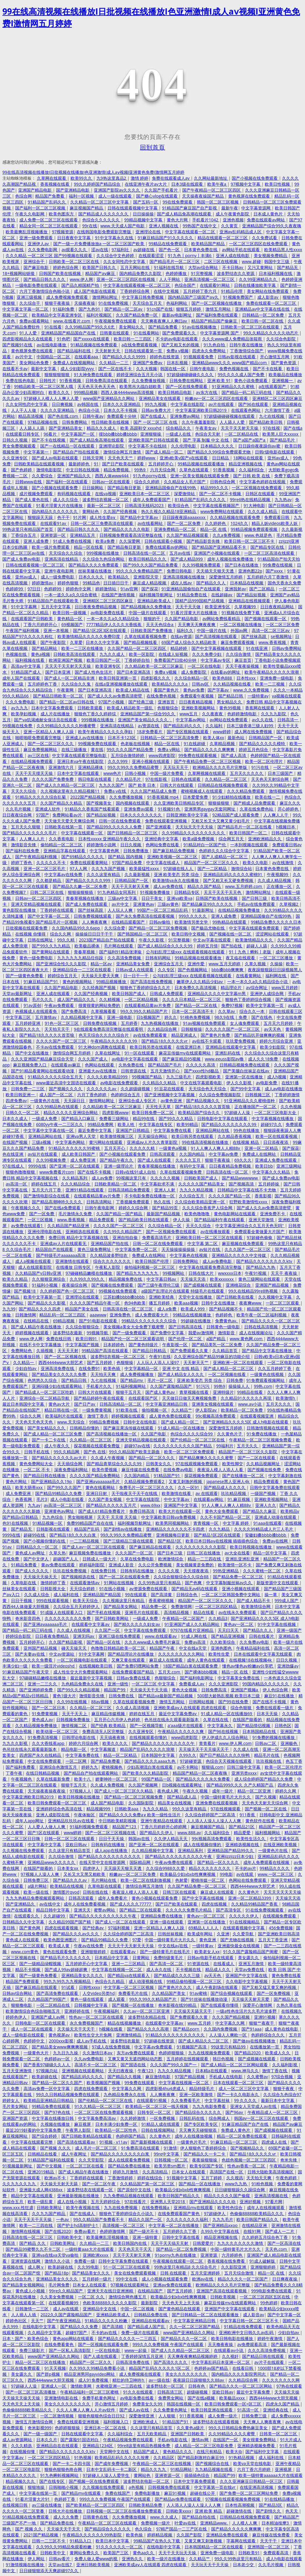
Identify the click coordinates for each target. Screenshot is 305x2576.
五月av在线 (180, 553)
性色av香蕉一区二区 (246, 2166)
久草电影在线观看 (105, 1886)
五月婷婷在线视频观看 (187, 2059)
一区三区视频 (41, 1219)
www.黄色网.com (247, 1338)
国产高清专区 (229, 1910)
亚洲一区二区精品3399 (250, 1898)
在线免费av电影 (178, 1469)
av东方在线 (207, 392)
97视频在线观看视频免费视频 (233, 2499)
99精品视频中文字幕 (144, 220)
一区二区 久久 (91, 2297)
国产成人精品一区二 (164, 452)
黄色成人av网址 (30, 1553)
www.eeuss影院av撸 (225, 1059)
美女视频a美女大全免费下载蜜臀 (134, 1327)
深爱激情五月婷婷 (226, 577)
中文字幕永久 (220, 1725)
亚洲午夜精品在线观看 (162, 1820)
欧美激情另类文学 (192, 922)
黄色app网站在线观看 (74, 2338)
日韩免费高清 (214, 1690)
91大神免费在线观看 (93, 374)
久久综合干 (30, 303)
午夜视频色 (22, 1779)
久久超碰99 (54, 1916)
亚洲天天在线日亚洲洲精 (110, 2291)
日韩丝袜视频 (171, 1934)
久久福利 (214, 725)
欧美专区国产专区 (207, 2166)
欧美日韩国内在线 (130, 2243)
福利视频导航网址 (156, 595)
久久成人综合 (37, 1594)
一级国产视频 (263, 1493)
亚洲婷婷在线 (77, 2011)
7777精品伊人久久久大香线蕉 (114, 624)
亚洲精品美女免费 (133, 963)
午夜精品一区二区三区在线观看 (108, 2523)
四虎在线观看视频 (62, 1928)
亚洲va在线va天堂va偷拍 (56, 2255)
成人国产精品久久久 (76, 999)
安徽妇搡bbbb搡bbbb (266, 1535)
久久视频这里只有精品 (123, 1600)
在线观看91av (53, 523)
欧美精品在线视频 (67, 1886)
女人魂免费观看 (245, 1023)
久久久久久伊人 (244, 1916)
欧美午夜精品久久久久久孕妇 (105, 731)
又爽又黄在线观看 (128, 1660)
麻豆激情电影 (158, 2076)
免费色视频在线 (234, 368)
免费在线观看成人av (171, 178)
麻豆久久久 (290, 803)
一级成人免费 (45, 1118)
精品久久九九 (154, 2469)
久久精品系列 (75, 1178)
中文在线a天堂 (193, 1648)
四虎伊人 (92, 1868)
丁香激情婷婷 (121, 2178)
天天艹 (37, 2320)
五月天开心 (115, 1148)
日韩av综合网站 (17, 1993)
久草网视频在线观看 (207, 773)
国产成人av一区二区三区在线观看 (94, 1547)
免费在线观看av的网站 (166, 547)
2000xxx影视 (61, 2041)
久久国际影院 (141, 1803)
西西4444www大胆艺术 (61, 1362)
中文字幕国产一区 (78, 434)
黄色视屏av (60, 2035)
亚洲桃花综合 (239, 1285)
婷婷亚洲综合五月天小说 (140, 374)
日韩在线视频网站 (158, 2130)
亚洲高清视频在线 (271, 2195)
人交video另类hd (99, 1993)
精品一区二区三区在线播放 (40, 2362)
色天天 (292, 2511)
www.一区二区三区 (276, 1874)
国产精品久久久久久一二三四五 (128, 2338)
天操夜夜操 (84, 303)
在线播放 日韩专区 (73, 1267)
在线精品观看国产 (128, 922)
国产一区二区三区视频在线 (110, 1832)
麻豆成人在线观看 (166, 1660)
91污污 (203, 1386)
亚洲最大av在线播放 (98, 1071)
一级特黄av (258, 696)
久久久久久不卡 (51, 862)
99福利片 (225, 1446)
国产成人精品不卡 (254, 1600)
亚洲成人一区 (54, 2386)
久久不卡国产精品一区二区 (225, 1517)
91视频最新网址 (17, 2166)
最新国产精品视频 (164, 1213)
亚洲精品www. (214, 2523)
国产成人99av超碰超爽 (66, 1969)
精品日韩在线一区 (61, 1410)
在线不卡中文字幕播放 (40, 1344)
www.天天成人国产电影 (123, 226)
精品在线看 (204, 1612)
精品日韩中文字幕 (53, 1910)
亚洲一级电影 (120, 1017)
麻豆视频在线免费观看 (243, 1243)
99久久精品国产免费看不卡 (99, 2219)
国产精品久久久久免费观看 (94, 565)
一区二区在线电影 (205, 666)
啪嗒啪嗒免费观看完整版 (38, 737)
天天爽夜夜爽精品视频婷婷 (193, 2356)
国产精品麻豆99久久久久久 (208, 904)
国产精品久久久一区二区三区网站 (241, 2386)
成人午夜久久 (57, 1446)
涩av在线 (99, 249)
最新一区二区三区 (104, 505)
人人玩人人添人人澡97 (158, 1362)
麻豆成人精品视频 (150, 583)
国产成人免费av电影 (21, 559)
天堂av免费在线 (250, 1969)
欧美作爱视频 (105, 1469)
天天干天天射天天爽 (130, 886)
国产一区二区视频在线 (65, 1356)
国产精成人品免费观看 (255, 803)
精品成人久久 (218, 1969)
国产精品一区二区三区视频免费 (134, 1797)
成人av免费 (102, 1178)
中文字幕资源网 (256, 208)
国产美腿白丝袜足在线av (246, 1071)
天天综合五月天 (148, 303)
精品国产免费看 (50, 196)
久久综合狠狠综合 (83, 1327)
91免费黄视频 (45, 1713)
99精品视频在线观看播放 (201, 464)
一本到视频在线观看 (249, 844)
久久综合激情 (239, 654)
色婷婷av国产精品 (211, 2368)
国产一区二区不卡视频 (220, 493)
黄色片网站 (17, 1481)
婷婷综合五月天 (63, 975)
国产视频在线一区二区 (230, 934)
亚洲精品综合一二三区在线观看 (82, 969)
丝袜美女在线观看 (19, 1588)
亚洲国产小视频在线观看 (217, 553)
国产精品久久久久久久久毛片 (30, 833)
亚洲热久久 (133, 2558)
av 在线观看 (206, 1493)
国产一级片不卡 (144, 2231)
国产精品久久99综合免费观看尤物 (219, 452)
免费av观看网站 (34, 321)
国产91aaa (252, 2029)
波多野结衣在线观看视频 (216, 2422)
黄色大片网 (178, 220)
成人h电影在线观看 (284, 2558)
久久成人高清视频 (133, 1707)
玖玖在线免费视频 (70, 1571)
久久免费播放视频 (149, 380)
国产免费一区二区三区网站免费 (249, 2493)
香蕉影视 (263, 1196)
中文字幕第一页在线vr (215, 2487)
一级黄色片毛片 (192, 2142)
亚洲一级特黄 (146, 2237)
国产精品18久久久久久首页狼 (47, 1035)
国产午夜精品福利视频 (36, 856)
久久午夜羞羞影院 (199, 422)
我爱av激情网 (201, 1332)
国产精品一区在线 (104, 1642)
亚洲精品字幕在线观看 (64, 850)
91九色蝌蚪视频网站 (60, 2475)
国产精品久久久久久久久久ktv (264, 1261)
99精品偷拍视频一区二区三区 (194, 1981)
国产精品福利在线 (74, 351)
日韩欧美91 (249, 2552)
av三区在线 (38, 755)
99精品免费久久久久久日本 (276, 922)
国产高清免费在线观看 (57, 1993)
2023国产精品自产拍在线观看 (107, 940)
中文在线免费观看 (45, 1761)
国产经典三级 (141, 702)
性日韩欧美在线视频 (110, 422)
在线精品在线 (37, 1321)
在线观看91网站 (215, 285)
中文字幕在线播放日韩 (53, 2118)
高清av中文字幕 (26, 666)
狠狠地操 (37, 2487)
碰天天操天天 (74, 1648)
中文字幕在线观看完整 (32, 2142)
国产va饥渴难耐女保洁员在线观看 (46, 719)
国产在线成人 (154, 416)
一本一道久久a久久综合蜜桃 (71, 595)
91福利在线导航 (169, 267)
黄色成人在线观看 (23, 1939)
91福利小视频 (45, 1285)
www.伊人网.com (235, 1743)
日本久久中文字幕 (103, 642)
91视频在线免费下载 (241, 612)
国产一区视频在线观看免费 (103, 2344)
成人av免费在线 (168, 886)
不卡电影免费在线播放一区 (150, 1196)
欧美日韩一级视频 (70, 612)
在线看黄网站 (249, 975)
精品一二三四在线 (205, 1559)
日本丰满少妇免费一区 (116, 2124)
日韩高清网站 (99, 1202)
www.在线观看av (161, 1636)
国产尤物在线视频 (237, 1939)
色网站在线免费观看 (248, 1880)
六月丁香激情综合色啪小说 (45, 291)
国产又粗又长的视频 (180, 345)
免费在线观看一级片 (275, 1707)
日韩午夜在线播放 (246, 345)
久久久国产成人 (93, 1059)
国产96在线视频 (223, 1731)
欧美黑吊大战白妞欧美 (140, 386)
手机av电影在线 (173, 2439)
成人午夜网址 (74, 2154)
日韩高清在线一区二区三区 (128, 1309)
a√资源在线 (149, 725)
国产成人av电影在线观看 (55, 458)
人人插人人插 (24, 2314)
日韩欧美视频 (223, 2297)
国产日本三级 (170, 1553)
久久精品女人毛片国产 (185, 481)
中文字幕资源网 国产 (220, 333)
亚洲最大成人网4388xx (41, 2189)
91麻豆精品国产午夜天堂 (26, 1672)
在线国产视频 (15, 1142)
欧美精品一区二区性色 (116, 2130)
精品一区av (102, 963)
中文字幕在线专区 (156, 1124)
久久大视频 (146, 368)
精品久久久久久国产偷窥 (227, 2195)
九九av (34, 1505)
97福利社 (121, 249)
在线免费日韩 (104, 1571)
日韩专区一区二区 (154, 2112)
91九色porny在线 (150, 475)
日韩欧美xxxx (178, 2511)
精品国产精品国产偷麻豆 (214, 321)
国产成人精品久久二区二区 (204, 2041)
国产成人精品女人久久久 (181, 1374)
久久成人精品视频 (275, 880)
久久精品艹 (181, 1410)
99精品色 (91, 583)
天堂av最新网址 (17, 993)
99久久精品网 (67, 1451)
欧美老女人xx (207, 1951)
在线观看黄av (123, 1951)
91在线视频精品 (245, 1922)
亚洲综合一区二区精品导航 (45, 1398)
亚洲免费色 (121, 1315)
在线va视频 (105, 493)
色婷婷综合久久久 (268, 2035)
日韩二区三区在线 (47, 892)
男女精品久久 (230, 702)
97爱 (136, 1939)
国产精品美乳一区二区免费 (217, 1344)
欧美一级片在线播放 (166, 2558)
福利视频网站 (268, 1832)
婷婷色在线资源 (165, 356)
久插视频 (45, 1350)
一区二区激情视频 (57, 2416)
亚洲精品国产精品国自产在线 (69, 333)
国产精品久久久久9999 (124, 356)
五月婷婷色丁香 (43, 684)
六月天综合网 (163, 470)
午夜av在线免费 (89, 1945)
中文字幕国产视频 (83, 1344)
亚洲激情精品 (129, 2035)
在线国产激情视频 (118, 595)
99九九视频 (156, 404)
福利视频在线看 (30, 660)
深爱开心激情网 (258, 2005)
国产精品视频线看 (141, 642)
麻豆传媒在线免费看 (141, 1469)
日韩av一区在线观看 (111, 481)
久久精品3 (218, 1618)
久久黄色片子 (230, 1434)
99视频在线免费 (17, 725)
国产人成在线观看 (100, 2356)
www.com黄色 (25, 1951)
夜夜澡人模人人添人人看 (220, 1469)
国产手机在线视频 (104, 1612)
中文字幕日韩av (162, 1279)
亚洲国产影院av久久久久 (117, 190)
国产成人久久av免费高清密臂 (115, 696)
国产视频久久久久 (66, 1088)
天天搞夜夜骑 (113, 1737)
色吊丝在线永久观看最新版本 (172, 1719)
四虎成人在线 (275, 2142)
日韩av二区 (266, 1743)
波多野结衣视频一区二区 (106, 499)
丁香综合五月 (24, 535)
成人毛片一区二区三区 (96, 2148)
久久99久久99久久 (87, 1279)
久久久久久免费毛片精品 (189, 1910)
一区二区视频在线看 (227, 1374)
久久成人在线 (246, 1749)
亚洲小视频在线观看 (151, 761)
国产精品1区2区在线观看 (218, 1535)
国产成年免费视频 (112, 2463)
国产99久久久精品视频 (79, 1690)
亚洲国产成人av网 (48, 2017)
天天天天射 (67, 1350)
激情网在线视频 (26, 2231)
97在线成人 (13, 1166)
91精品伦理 (232, 291)
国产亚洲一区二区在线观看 (75, 1166)
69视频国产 (72, 624)
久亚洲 (223, 1934)
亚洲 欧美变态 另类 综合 (177, 874)
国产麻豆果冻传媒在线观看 (129, 1428)
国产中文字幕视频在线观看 (217, 648)
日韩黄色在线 (96, 2517)
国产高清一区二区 (167, 1963)
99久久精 (66, 940)
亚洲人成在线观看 (53, 993)
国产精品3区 (271, 2505)
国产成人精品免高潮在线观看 (184, 214)
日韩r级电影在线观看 (275, 452)
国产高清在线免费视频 (151, 981)
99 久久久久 (246, 2100)
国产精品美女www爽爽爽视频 (60, 2047)
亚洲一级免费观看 (36, 237)
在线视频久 (291, 2011)
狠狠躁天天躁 (41, 517)
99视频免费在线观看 (97, 743)
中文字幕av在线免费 (63, 874)
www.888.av (189, 1832)
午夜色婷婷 (287, 2178)
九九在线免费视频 (121, 2207)
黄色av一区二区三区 (206, 1916)
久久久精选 (22, 2445)
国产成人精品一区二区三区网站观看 (235, 2064)
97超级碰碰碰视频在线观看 (230, 416)
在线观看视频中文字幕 (244, 1928)
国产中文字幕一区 (284, 2314)
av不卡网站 (187, 1767)
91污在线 (260, 767)
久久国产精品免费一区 (137, 315)
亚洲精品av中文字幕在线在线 (262, 309)
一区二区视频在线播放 (241, 624)
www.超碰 (251, 261)
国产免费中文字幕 (167, 1332)
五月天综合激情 (239, 2273)
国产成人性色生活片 (94, 672)
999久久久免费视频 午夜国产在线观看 (168, 2344)
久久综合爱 (114, 928)
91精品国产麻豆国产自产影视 (190, 208)
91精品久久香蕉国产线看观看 (93, 809)
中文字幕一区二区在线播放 (174, 2225)
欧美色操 (135, 2535)
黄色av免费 (193, 690)
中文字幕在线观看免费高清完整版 (211, 1267)
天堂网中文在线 (115, 2451)
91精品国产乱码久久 (47, 202)
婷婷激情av (43, 583)
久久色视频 (291, 1106)
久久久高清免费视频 (267, 2350)
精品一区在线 (167, 743)
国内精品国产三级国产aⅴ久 (194, 297)
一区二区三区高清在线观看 (269, 553)
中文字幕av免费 (224, 1154)
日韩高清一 (288, 719)
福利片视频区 (99, 315)
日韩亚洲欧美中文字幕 (187, 815)
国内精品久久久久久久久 (55, 511)
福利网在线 (276, 975)
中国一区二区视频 (138, 2308)
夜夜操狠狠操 (205, 2160)
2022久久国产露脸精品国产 (67, 2314)
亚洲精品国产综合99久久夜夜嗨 (271, 226)
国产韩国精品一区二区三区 (143, 934)
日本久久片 (46, 2439)
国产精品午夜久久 (117, 1160)
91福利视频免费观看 (89, 1826)
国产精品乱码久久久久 (82, 2076)
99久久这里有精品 (189, 1809)
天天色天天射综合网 (270, 779)
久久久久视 (169, 1571)
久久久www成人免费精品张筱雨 (232, 339)
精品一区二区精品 (120, 1755)
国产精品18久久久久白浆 (73, 1535)
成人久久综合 (66, 499)
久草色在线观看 (194, 470)
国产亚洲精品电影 (73, 190)
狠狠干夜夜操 (58, 303)
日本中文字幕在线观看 (78, 773)
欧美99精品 (187, 1124)
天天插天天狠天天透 (215, 571)
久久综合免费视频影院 (220, 1094)
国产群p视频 (48, 2374)
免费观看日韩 (277, 517)
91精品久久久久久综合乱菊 (41, 797)
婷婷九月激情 (126, 2172)
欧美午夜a (217, 184)
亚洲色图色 (222, 1648)
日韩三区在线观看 (180, 1892)
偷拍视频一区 (155, 1410)
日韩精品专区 (187, 892)
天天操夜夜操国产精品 (203, 196)
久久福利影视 (285, 2064)
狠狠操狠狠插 (81, 892)
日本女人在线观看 (189, 2172)
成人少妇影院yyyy (77, 368)
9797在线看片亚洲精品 (192, 1630)
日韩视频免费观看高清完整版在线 (131, 535)
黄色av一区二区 (239, 1624)
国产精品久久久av (70, 1880)
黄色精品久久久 (178, 2451)
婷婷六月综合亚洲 (276, 1041)
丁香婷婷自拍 (138, 660)
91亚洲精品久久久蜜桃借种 (250, 1100)
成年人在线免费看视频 (85, 1904)
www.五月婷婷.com (244, 886)
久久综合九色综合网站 (104, 559)
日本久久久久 (92, 577)
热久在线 (163, 1202)
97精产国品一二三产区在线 (182, 2529)
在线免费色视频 (162, 696)
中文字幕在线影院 (188, 404)
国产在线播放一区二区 (243, 1475)
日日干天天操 (112, 1838)
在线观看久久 (27, 1916)
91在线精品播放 (279, 2499)
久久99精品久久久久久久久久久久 (194, 833)
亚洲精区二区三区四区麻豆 (277, 398)
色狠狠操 (124, 1362)
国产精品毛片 (283, 440)
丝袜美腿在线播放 (95, 571)
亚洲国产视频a (245, 1690)
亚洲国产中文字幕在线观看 (230, 2308)
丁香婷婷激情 (287, 1094)
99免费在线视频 (278, 565)
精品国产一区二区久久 (91, 2362)
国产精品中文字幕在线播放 (267, 1350)
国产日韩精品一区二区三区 (132, 833)
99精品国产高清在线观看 (105, 1350)
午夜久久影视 (152, 940)
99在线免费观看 (178, 202)
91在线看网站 (146, 333)
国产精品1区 (170, 1541)
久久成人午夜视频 (108, 1457)
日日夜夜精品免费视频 (230, 1166)
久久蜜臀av (257, 2076)
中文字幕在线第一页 (38, 2493)
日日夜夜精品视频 (196, 702)
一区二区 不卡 (37, 1469)
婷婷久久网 (286, 1791)
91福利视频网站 (131, 1386)
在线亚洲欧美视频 (280, 1844)
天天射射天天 (108, 351)
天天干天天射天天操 (240, 428)
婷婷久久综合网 (134, 1207)
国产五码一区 (146, 202)
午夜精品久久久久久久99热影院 (93, 2535)
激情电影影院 (49, 470)
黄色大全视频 (185, 1690)
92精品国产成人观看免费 (236, 815)
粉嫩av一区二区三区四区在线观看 (217, 398)
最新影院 (150, 2303)
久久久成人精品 (263, 511)
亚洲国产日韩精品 (133, 1130)
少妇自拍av (26, 1368)
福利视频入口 (116, 2422)
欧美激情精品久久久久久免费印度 (89, 636)
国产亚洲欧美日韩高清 (279, 1934)
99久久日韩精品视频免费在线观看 (68, 2094)
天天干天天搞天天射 (170, 2243)
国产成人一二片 (280, 2231)
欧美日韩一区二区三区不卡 (250, 541)
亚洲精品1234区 (98, 2445)
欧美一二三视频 (270, 684)
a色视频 (136, 2487)
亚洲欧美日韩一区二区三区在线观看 (210, 1237)
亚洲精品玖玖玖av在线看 (71, 1820)
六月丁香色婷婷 (92, 1094)
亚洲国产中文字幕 (181, 1505)
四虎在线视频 (215, 1904)
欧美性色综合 (230, 2207)
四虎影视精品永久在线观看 (28, 339)
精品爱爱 (243, 1832)
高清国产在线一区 (227, 2172)
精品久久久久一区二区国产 (243, 2279)
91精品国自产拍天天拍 (279, 559)
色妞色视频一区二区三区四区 (249, 2160)
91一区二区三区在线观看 (127, 2267)
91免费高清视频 (43, 1737)
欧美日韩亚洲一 (21, 1094)
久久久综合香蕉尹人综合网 (208, 1207)
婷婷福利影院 (92, 1565)
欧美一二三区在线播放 (82, 648)
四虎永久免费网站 (209, 351)
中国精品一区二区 (54, 356)
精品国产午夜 (163, 1648)
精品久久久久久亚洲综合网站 (71, 1112)
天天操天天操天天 (41, 1576)
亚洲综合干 (35, 261)
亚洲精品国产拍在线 (110, 1243)
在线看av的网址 (226, 672)
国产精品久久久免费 (79, 2326)
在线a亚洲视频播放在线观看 (121, 684)
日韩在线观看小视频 (163, 541)
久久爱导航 (244, 1934)
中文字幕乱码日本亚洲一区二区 (221, 2362)
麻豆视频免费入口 (30, 1065)
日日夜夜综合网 (17, 815)
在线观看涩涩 (152, 255)
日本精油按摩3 (276, 2523)
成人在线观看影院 (35, 1267)
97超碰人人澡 (237, 1112)
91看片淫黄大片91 (33, 2499)
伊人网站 (37, 2558)
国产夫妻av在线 (30, 1654)
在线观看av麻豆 (66, 1065)
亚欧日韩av (77, 1844)
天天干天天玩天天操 (177, 2552)
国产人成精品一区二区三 (225, 856)
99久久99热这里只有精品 (238, 2558)
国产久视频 (265, 1797)
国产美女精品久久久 (47, 1428)
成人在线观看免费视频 (129, 2160)
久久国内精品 (192, 1154)
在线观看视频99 (64, 2303)
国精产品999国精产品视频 (200, 600)
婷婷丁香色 (22, 862)
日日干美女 (152, 898)
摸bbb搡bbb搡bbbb (118, 434)
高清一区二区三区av (271, 630)
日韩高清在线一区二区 (144, 553)
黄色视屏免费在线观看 (32, 351)
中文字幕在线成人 (163, 862)
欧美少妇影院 (273, 1047)
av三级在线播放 (47, 2505)
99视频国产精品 (147, 1077)
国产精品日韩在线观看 (263, 2356)
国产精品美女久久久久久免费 (59, 1374)
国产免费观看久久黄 (189, 1350)
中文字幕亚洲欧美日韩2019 (201, 410)
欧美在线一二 (268, 797)
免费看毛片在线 (133, 1993)
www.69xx (151, 1505)
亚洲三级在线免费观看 (120, 1636)
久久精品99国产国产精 (70, 1922)
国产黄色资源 (284, 362)
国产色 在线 (95, 1451)
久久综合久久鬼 (76, 684)
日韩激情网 (25, 1315)
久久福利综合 (252, 470)
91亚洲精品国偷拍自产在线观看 (191, 589)
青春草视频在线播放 (85, 898)
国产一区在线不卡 (115, 368)
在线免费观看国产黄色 (179, 2213)
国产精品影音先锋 (203, 541)
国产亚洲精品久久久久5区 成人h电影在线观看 (246, 1422)
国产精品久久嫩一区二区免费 (80, 886)
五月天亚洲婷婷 (206, 2273)
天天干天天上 (75, 1713)
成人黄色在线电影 (282, 2029)
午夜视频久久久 (26, 1207)
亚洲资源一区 (54, 535)
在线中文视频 (167, 291)
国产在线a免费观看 (63, 1207)
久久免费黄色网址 (170, 2410)
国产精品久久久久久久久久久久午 (164, 1743)
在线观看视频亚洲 (257, 1416)
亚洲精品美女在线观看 (160, 398)
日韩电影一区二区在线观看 (40, 2023)
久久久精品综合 (76, 1184)
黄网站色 (91, 511)
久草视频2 (289, 904)
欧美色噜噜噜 (197, 1213)
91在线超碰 (195, 743)
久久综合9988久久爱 (166, 1868)
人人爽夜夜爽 (95, 922)
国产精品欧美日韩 (266, 422)
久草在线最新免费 (53, 1779)
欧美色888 (222, 678)
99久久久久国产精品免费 (130, 749)
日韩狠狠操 (191, 1029)
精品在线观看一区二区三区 (223, 237)
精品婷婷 (179, 648)
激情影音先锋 (24, 844)
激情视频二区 (74, 1725)
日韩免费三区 (37, 1880)
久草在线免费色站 (257, 809)
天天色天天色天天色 (96, 386)
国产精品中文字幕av (139, 517)
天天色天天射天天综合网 (265, 1803)
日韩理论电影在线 (79, 1737)
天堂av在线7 (60, 2564)
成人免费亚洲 (83, 1160)
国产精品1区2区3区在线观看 (100, 630)
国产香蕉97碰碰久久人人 (47, 2064)
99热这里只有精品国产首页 (28, 529)
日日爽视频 (63, 404)
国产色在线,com (63, 416)
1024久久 (239, 523)
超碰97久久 (271, 1124)
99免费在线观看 (140, 2082)
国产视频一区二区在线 (266, 1809)
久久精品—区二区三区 (226, 779)
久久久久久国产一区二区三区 (233, 1029)
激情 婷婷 (140, 178)
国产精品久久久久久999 (88, 880)
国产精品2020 (248, 2053)
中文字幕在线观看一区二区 (190, 231)
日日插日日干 (116, 583)
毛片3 (41, 1499)
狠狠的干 (152, 618)
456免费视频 (281, 1928)
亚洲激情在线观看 (72, 1261)
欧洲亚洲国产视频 (66, 660)
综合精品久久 (179, 428)
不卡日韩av (233, 267)
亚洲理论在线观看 (83, 1297)
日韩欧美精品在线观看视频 (39, 464)
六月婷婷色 (233, 2255)
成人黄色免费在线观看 (170, 1416)
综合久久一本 (252, 1011)
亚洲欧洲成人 (146, 2422)
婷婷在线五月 (44, 1184)
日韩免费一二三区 (28, 1088)
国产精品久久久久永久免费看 (203, 1779)
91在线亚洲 (257, 648)
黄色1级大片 (64, 1695)
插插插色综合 (197, 2475)
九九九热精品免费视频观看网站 (35, 1898)
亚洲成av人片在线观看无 (63, 1243)
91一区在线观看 (140, 1053)
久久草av (227, 1011)
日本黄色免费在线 (201, 249)
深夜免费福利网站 (71, 1469)
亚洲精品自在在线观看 (57, 2445)
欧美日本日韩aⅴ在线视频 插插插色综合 (222, 1541)
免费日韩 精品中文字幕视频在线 (79, 1237)
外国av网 (239, 630)
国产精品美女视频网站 (23, 2285)
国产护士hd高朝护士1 (78, 2225)
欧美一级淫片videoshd (54, 1666)
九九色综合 (53, 1517)
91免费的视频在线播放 (274, 1737)
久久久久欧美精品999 (108, 1077)
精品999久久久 (214, 487)
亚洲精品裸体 (91, 767)
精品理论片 (232, 987)
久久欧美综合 (223, 1642)
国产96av (234, 2112)
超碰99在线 (35, 1535)
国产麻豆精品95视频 (182, 1059)
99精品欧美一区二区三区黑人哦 (44, 386)
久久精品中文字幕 (45, 2332)
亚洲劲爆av (287, 1666)
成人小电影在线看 (67, 1499)
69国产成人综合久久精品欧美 (189, 642)
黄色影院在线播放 (19, 910)
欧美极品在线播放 (285, 374)
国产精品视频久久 (203, 1100)
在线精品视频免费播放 (239, 910)
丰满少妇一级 (15, 1666)
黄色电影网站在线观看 (235, 1213)
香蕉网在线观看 (260, 708)
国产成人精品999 (187, 559)
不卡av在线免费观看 (55, 1047)
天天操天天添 (193, 1279)
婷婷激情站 (106, 589)
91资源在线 (198, 1963)
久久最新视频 (138, 874)
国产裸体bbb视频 (201, 1672)
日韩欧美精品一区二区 (115, 1184)
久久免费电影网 (43, 249)
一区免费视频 (163, 2118)
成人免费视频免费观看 (67, 297)
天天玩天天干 (176, 767)
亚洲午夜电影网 (59, 571)
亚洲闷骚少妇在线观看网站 (57, 1386)
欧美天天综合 (86, 1600)
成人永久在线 (159, 1969)
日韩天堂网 (94, 458)
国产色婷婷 (22, 470)
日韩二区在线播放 (204, 1553)
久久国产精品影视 (66, 1642)
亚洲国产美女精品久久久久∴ (145, 719)
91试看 (68, 1987)
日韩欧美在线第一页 (64, 827)
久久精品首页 (225, 1350)
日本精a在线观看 (211, 2070)
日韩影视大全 (53, 1588)
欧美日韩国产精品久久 (179, 2195)
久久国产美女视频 (105, 1499)
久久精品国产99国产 (47, 1999)
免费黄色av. (226, 1321)
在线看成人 (224, 1963)
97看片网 (273, 2201)
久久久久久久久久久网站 (181, 1654)
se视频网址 (281, 636)
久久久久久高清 (201, 1065)
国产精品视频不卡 (226, 1309)
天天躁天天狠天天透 (123, 1868)
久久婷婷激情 (133, 2118)
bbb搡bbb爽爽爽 (228, 969)
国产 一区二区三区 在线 (155, 422)
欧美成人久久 (278, 2053)
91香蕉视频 (71, 380)
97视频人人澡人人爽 (40, 1874)
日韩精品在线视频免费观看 (223, 785)
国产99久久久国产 (64, 1487)
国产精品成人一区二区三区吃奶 (45, 1392)
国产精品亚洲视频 (228, 1636)
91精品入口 (81, 2541)
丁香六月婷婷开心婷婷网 (164, 1826)
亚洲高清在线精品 (62, 559)
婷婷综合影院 (19, 1636)
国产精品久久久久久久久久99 (229, 1124)
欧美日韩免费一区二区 (153, 1112)
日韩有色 (197, 2386)
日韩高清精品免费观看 (129, 1190)
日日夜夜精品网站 (277, 606)
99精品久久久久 (275, 1868)
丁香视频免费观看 (133, 1202)
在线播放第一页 (265, 2047)
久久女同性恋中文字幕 (124, 261)
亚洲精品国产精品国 (102, 1594)
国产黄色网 (30, 1928)
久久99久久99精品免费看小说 (97, 2368)
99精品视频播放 (111, 981)
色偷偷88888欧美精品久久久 (257, 2213)
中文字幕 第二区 (203, 1243)
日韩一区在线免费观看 (120, 821)
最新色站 (236, 737)
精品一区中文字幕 (270, 1553)
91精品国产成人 (26, 672)
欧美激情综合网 (256, 1606)
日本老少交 (244, 2564)
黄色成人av (42, 1719)
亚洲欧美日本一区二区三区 (145, 493)
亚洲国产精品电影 (35, 190)
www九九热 (236, 2183)
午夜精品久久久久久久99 (114, 1041)
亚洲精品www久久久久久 (52, 1862)
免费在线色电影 (21, 380)
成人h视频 (277, 1077)
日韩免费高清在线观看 (106, 380)
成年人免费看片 (113, 1898)
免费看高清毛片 (157, 1237)
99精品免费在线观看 (51, 2106)
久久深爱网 (130, 541)
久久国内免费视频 (221, 2029)
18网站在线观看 (248, 458)
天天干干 (269, 2541)
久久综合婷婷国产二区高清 (210, 1815)
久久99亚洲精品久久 (258, 279)
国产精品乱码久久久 (183, 725)
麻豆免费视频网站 (41, 749)
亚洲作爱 (197, 963)
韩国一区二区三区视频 (218, 202)
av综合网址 (257, 987)
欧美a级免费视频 (199, 839)
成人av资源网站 (17, 2439)
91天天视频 (55, 2368)
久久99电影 (88, 2267)
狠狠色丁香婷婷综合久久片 (145, 987)
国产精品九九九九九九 (137, 1273)
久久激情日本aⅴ (98, 2053)
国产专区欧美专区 (201, 2124)
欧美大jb (234, 2451)
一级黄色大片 (37, 2053)
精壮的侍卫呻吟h (128, 2380)
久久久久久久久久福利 (187, 2219)
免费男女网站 (171, 2398)
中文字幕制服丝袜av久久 (229, 1582)
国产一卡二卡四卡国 (72, 2463)
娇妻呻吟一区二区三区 (116, 1779)
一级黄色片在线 (45, 1100)
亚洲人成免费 (37, 541)
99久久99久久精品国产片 (144, 1011)
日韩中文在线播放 (218, 1303)
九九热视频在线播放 (160, 1023)
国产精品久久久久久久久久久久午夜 (179, 1856)
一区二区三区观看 (283, 1303)
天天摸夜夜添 (196, 1571)
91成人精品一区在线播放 (182, 1428)
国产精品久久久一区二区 (184, 2338)
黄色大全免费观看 (222, 1511)
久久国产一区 (108, 1630)
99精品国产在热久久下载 (157, 2541)
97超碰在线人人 (178, 868)
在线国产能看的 (248, 1719)
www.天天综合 (71, 1422)
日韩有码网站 (158, 958)
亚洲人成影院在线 (53, 1815)
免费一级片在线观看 (140, 2332)
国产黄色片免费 (216, 1035)
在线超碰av (222, 595)
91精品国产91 (167, 1475)
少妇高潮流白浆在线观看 (150, 1767)
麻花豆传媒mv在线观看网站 (185, 1053)
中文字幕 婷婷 (236, 1523)
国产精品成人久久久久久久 (104, 214)
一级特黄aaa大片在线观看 (90, 2249)
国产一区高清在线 (284, 2243)
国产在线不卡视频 (94, 1172)
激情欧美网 (82, 2386)
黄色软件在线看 (260, 1820)
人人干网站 (170, 279)
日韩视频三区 (258, 1094)
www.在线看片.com (72, 321)
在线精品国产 (151, 2291)
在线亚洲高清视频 (257, 2487)
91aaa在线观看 (267, 1523)
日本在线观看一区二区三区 (238, 2082)
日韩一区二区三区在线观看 (70, 1838)
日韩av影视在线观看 (237, 356)
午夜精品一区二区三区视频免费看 (261, 1440)
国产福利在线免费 (23, 850)
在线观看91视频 (152, 2100)
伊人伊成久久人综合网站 (225, 1737)
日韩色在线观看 (186, 779)
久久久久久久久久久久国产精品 (183, 1446)
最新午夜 (229, 208)
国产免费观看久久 (179, 333)
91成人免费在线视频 (72, 541)
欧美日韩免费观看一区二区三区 (57, 1803)
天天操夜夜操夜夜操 (47, 1791)
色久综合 (144, 2529)
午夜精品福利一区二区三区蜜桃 (90, 2392)
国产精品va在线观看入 (129, 1975)
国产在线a (293, 428)
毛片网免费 (59, 2285)
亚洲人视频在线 (164, 226)
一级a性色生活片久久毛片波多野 (247, 2011)
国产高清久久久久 (171, 2362)
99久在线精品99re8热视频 (253, 1291)
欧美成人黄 (60, 1945)
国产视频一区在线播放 (133, 2005)
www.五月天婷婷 (225, 963)
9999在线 (37, 1166)
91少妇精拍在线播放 (232, 797)
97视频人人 (80, 1791)
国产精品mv (132, 1380)
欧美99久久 (82, 178)
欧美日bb (264, 1166)
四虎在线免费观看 (91, 2088)
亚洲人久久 (265, 1505)
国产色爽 (194, 1582)
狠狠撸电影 (22, 2005)
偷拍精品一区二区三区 (62, 844)
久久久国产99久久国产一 (174, 2064)
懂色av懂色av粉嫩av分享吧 (248, 1666)
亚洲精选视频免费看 (256, 2445)
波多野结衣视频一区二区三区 (118, 1356)
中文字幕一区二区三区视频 (129, 1987)
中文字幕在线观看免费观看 (254, 928)
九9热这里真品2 (112, 178)
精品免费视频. (117, 470)
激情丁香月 (97, 1416)
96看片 (50, 434)
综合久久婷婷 (147, 481)
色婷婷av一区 (57, 2059)
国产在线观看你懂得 (220, 2005)
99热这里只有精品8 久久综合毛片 (186, 2267)
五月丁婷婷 (212, 2178)
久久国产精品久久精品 (61, 803)
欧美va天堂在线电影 (252, 2463)
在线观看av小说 (229, 2350)
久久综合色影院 (281, 339)
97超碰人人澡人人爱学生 (106, 2475)
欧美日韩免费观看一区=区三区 (233, 2404)
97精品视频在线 (43, 422)
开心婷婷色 (289, 809)
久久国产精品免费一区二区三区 (197, 1886)
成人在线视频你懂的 (202, 1844)
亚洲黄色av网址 (59, 1511)
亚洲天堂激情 (262, 1219)
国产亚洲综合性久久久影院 (61, 963)
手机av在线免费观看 (256, 904)
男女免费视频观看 (19, 446)
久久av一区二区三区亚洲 (146, 2011)
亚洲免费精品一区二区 (175, 529)
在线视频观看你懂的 (148, 1737)
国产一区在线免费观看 (187, 386)
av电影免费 (267, 1083)
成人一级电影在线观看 (23, 2035)
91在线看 (53, 327)
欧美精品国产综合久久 (199, 1112)
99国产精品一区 (156, 1779)
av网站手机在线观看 (241, 249)
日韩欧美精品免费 (146, 2505)
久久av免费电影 (89, 2059)
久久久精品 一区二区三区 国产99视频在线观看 (49, 255)
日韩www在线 (29, 481)
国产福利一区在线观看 (67, 481)
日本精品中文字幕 (112, 1957)
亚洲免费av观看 (139, 809)
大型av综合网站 (203, 267)
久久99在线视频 (72, 1701)
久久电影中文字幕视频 (247, 1981)
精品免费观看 (102, 1219)
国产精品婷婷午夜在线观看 (99, 1398)
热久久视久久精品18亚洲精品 (169, 511)
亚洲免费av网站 (185, 416)
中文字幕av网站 (191, 719)
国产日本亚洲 (58, 672)
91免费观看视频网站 (266, 1380)
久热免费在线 (132, 1065)
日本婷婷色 (114, 1344)
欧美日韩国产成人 (129, 993)
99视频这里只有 (131, 1178)
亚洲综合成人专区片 (138, 1100)
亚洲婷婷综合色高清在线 (59, 1809)
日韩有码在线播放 (137, 1571)
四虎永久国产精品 (283, 2404)
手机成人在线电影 (226, 2076)
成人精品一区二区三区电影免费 (204, 2445)
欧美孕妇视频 (24, 714)
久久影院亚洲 (234, 2267)
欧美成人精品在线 (133, 690)
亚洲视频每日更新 (173, 1535)
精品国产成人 (146, 2451)
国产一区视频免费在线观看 (171, 1231)
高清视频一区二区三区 (123, 2225)
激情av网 (200, 2439)
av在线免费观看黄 (150, 1035)
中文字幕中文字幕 (45, 1844)
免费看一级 (84, 2261)
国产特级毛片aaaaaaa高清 (61, 1255)
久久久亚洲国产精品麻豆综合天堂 (43, 1059)
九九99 (8, 1309)
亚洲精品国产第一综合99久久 (148, 714)
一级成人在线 (179, 434)
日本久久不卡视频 (121, 410)
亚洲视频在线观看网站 (83, 2070)
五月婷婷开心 (161, 464)
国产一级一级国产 (41, 2433)
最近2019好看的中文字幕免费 (34, 2130)
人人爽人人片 (32, 839)
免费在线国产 (118, 2493)
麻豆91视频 (175, 2493)
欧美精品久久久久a (170, 684)
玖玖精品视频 (234, 1493)
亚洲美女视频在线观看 (213, 1404)
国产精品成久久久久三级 (177, 1975)
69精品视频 (64, 1321)
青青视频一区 (206, 1523)
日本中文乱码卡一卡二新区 (112, 2469)
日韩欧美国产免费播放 (151, 630)
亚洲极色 (289, 1743)
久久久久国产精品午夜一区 (95, 1303)
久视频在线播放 (56, 2124)
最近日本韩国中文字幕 (23, 1404)
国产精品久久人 (211, 583)
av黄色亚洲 (172, 1100)
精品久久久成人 (102, 428)
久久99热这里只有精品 (160, 1582)
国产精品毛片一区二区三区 (175, 261)
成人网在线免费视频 (253, 731)
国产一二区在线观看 (257, 1457)
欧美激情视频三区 (117, 1136)
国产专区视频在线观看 (188, 731)
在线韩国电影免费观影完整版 (104, 231)
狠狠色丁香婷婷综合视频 (248, 999)
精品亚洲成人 (184, 1035)
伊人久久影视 (239, 1083)
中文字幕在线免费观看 (145, 1630)
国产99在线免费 (233, 1701)
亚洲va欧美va (179, 898)
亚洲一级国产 (289, 1630)
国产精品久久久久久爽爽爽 (210, 749)
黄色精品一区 (70, 618)
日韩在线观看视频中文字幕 (133, 208)
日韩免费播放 (136, 850)
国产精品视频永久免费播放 (146, 606)
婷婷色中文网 (79, 589)
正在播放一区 (280, 886)
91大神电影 (254, 505)
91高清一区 (248, 2410)
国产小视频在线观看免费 (55, 487)
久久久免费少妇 (207, 654)
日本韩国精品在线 (259, 1731)
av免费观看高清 (252, 2344)
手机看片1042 (206, 220)
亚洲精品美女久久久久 (82, 1975)
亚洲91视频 (265, 2017)
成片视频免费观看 (36, 493)
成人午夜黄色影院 (233, 214)
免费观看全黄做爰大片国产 (260, 1231)
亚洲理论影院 (112, 446)
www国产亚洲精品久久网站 (109, 398)
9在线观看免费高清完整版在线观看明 (109, 1029)
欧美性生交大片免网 (93, 2035)
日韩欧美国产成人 (201, 1178)
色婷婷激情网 (113, 2231)
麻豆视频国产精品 (87, 208)
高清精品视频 (177, 1612)
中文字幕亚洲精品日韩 (167, 1404)
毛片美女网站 (15, 2106)
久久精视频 (110, 999)
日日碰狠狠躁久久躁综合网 (240, 2189)
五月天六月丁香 (47, 1190)
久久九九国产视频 (108, 868)
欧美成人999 (193, 1309)
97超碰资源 (191, 1761)
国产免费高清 (74, 1011)
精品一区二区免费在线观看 (242, 2136)
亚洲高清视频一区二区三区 (210, 279)
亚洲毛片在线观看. (142, 1612)
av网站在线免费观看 (229, 719)
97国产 (42, 815)
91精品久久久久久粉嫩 (106, 2320)
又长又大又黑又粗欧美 (84, 1874)
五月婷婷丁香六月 (200, 291)
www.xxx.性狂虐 (17, 2207)
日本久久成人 (15, 1118)
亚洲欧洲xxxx (96, 2255)
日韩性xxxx (89, 1987)
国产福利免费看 (21, 1767)
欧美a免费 (106, 541)
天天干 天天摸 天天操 (117, 1517)
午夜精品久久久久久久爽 (181, 1731)
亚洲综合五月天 (169, 963)
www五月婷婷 (285, 987)
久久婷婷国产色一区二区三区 (67, 1291)
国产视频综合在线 (212, 2463)
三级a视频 (42, 1142)
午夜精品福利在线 (253, 1648)
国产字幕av (219, 690)
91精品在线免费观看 (243, 2326)
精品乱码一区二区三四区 (62, 1315)
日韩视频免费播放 (73, 1719)
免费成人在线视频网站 (74, 362)
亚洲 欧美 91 (219, 380)
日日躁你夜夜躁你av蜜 (259, 446)
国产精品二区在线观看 (140, 1910)
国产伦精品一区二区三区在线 (198, 1440)
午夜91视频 (256, 1273)
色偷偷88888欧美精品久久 (27, 2410)
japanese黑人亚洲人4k (228, 1481)
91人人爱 (28, 333)
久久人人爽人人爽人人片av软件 (86, 2410)
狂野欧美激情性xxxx (248, 1202)
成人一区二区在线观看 (32, 2029)
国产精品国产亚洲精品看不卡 (219, 547)
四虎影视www (115, 1112)
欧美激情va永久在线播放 (176, 880)
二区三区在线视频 (221, 261)
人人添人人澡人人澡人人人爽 (214, 1820)
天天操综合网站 (153, 1136)
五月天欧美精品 (152, 2433)
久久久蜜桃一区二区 (262, 1571)
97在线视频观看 (226, 1809)
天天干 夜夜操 (284, 1273)
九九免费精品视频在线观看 (129, 2195)
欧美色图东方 (62, 214)
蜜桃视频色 (113, 1767)
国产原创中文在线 (134, 2189)
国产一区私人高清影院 (70, 2350)
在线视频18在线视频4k (251, 1660)
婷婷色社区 (17, 2320)
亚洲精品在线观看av (151, 2320)
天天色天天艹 (121, 458)
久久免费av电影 (254, 1642)
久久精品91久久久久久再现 (247, 1398)
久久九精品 (220, 1529)
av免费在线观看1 (27, 1225)
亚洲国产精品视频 (272, 1285)
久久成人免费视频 (108, 1785)
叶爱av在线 (186, 2523)
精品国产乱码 (87, 1529)
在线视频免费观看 (280, 1916)
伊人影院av (206, 1410)
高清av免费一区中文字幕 (47, 2088)
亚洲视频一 (283, 380)
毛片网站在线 (104, 1880)
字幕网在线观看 (241, 2541)
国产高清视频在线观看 (216, 636)
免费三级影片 (32, 2350)
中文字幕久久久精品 (271, 1172)
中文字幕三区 (19, 1017)
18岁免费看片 (150, 731)
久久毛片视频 (19, 809)
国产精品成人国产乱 (146, 2326)
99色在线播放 (247, 1130)
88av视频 (100, 1701)
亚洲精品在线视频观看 (249, 600)
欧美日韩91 (87, 1338)
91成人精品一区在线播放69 (227, 1713)
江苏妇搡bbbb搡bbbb (124, 1297)
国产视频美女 (99, 803)
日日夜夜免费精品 (52, 1636)
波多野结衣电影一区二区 (146, 2481)
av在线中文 (49, 1904)
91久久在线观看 (138, 2392)
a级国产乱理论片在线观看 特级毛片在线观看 (183, 1291)
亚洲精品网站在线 (213, 1130)
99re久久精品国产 (66, 2291)
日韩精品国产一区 (266, 737)
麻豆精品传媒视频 (108, 1713)
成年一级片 (223, 1791)
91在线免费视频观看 (265, 1910)
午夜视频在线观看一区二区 (178, 2261)
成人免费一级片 (223, 2416)
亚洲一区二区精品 (262, 1148)
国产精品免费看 (163, 327)
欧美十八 (83, 1779)
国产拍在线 (232, 946)
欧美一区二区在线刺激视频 (146, 1880)
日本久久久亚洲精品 (122, 404)
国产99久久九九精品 (51, 946)
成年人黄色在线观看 (206, 1660)
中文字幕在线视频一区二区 (117, 1969)
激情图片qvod (66, 1892)
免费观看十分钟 (122, 416)
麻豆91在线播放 (279, 1695)
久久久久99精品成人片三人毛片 (264, 1529)
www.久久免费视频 (251, 690)
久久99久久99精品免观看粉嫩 (64, 2547)
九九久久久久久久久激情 (240, 2243)
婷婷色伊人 (17, 2017)
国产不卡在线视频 (49, 440)
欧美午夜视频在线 (83, 2207)
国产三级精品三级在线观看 (129, 1541)
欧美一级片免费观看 (51, 547)
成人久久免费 (66, 2517)
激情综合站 (241, 868)
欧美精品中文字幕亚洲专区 (57, 315)
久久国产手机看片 (161, 190)
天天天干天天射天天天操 (68, 666)
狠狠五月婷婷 (189, 309)
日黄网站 (141, 1957)
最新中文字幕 (44, 368)
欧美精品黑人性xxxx (283, 249)
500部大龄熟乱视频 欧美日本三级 (229, 1695)
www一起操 (136, 2350)
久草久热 (57, 1553)
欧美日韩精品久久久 (148, 559)
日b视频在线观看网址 (182, 1785)
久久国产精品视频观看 (187, 535)
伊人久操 (182, 1219)
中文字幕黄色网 (105, 850)
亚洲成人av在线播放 (85, 737)
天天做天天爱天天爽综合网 (70, 821)
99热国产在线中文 (200, 226)
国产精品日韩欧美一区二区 (58, 696)
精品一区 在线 (213, 529)
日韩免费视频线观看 (93, 916)
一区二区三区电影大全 (275, 1112)
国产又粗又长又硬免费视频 (228, 880)
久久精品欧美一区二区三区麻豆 (154, 666)
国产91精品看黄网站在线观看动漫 (43, 1071)
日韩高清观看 (163, 1154)
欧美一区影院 (142, 654)
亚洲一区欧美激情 (196, 2094)
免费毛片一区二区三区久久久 (147, 1487)
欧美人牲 (127, 1124)
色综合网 (23, 196)
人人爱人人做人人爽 (47, 1826)
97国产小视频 (111, 702)
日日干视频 (22, 1600)
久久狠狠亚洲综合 (49, 1279)
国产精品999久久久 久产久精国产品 (240, 1785)
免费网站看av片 (67, 815)
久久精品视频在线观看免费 (235, 517)
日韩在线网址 (41, 940)
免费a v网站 (169, 749)
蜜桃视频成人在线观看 (202, 791)
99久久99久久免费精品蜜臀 (134, 767)
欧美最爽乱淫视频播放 (27, 231)
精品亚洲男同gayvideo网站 (90, 2374)
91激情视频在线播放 (25, 2564)
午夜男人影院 (79, 2130)
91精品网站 (181, 2469)
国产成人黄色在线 (32, 499)
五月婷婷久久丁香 (180, 2231)
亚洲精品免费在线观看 (227, 2535)
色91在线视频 (15, 1523)
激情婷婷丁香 (54, 1582)
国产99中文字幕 (246, 1088)
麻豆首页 (243, 660)
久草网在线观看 (52, 178)
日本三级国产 (281, 773)
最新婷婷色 (80, 464)
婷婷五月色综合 (254, 749)
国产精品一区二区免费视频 (181, 2249)
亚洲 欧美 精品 (209, 2511)
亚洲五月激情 (252, 1963)
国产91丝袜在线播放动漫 (204, 1999)
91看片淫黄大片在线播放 (60, 505)
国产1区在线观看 (44, 1832)
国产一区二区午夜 (99, 2183)
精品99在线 (144, 1118)
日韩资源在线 (134, 1071)
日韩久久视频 (15, 440)
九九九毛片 (222, 2219)
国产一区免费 (42, 1213)
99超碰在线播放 (196, 1321)
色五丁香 (294, 1761)
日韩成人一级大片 (100, 1559)
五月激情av (46, 1017)
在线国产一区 (226, 2439)
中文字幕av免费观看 (153, 2047)
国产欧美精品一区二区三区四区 (95, 2505)
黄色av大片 (60, 1404)
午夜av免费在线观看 (174, 1862)
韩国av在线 (139, 1838)
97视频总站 (47, 2070)
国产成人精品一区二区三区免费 (53, 1434)
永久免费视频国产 (87, 2023)
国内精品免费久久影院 (140, 273)
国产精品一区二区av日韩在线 (67, 702)
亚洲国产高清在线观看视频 (222, 2291)
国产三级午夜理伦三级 (159, 1285)
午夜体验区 (85, 1815)
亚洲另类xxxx (244, 1773)
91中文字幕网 (24, 606)
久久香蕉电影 (62, 839)
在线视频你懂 (23, 2451)
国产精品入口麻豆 (78, 1118)
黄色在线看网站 (100, 1487)
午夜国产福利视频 (23, 630)
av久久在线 (263, 719)
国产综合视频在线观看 (232, 1993)
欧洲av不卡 (55, 2178)
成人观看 (117, 1999)
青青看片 (207, 1743)
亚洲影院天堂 (146, 577)
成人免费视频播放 (137, 1374)
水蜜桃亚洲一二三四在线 (119, 2386)
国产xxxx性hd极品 (202, 1071)
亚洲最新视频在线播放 (78, 2195)
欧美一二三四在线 (36, 2225)
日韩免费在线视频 (100, 1023)
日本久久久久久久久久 (141, 815)
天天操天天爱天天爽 (100, 975)
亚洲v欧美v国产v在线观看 (184, 458)
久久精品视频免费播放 (36, 1725)
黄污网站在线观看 (106, 1142)
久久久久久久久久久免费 (68, 1618)
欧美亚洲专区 (218, 606)
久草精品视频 (223, 743)
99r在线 (89, 226)
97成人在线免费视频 (111, 2047)
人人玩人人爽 (121, 910)
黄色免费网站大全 (36, 1463)
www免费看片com (56, 1172)
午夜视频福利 (107, 2011)
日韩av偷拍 (160, 922)
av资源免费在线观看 (148, 1588)
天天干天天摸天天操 (34, 773)
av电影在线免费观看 (119, 1083)
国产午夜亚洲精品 (64, 2320)
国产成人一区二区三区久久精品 (124, 1791)
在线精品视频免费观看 (32, 761)
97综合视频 (282, 2076)
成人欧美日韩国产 (79, 1154)
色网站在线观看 (100, 1065)
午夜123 (146, 2070)
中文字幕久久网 (230, 2023)
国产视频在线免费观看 (112, 1285)
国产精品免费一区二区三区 (238, 1576)
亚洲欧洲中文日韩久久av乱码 (246, 2332)
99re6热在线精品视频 (250, 499)
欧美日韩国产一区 (104, 660)
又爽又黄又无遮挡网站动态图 (135, 2059)
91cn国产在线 (160, 309)
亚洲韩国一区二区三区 (269, 2547)
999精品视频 (86, 392)
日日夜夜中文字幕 (74, 237)
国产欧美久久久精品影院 (145, 1773)
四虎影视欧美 (209, 1077)
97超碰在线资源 (159, 2041)
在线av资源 (181, 636)
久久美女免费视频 (57, 2297)
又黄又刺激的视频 (186, 1481)
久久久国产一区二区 (134, 1553)
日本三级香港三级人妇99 (250, 725)
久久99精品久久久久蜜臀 (232, 2433)
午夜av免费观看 (59, 1005)
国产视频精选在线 (78, 1576)
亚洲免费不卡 (273, 1213)
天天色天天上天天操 (181, 2303)
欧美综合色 (179, 505)
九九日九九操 (66, 2053)
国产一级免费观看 (130, 1332)
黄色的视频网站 (78, 981)
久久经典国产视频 (99, 987)
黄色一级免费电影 (36, 958)
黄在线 (97, 749)
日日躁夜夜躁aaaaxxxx (184, 517)
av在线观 (245, 1874)
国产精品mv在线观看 (81, 2493)
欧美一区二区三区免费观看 (189, 1451)
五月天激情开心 (165, 1071)
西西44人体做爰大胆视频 (26, 1606)
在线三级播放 (74, 749)
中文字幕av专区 (216, 660)
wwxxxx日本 (230, 1273)
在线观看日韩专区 (23, 434)
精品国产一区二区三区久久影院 (248, 1451)
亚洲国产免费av (148, 362)
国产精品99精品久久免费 (59, 1493)
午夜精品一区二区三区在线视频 (162, 2463)
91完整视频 (202, 273)
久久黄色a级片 (191, 2427)
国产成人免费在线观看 (87, 904)
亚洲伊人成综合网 (267, 993)
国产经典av (94, 1928)
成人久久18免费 (263, 1059)
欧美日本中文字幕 (113, 2541)
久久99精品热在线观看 (58, 1106)
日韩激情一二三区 (32, 2308)
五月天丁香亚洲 (273, 1939)
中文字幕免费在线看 (173, 1130)
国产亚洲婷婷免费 (36, 1690)
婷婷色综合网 (66, 267)
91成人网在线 (194, 1636)
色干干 (63, 517)
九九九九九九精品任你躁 (80, 958)
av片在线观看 (221, 404)
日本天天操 (268, 1713)
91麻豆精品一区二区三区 (234, 2142)
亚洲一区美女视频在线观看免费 (200, 475)
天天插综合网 (70, 1463)
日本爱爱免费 (196, 797)
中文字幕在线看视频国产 (216, 505)
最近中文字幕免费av (178, 1713)
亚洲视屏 (284, 2469)
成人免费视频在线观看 (140, 2374)
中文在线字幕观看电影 (201, 1083)
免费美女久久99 (148, 2404)
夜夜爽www (250, 1303)
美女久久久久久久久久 (186, 2374)
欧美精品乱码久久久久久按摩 (122, 2457)
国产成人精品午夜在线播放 (36, 1327)
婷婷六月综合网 (84, 1743)
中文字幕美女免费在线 (239, 1678)
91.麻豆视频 (239, 1499)
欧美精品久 (119, 577)
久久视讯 (234, 2178)
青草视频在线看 (194, 1392)
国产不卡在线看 (268, 368)
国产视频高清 (242, 1184)
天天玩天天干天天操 (194, 827)
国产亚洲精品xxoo (221, 2225)
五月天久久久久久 (247, 773)
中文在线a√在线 (173, 1945)
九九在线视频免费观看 (209, 2053)
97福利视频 (119, 1928)
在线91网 (252, 2231)
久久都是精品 (49, 880)
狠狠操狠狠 (219, 803)
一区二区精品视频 (142, 999)
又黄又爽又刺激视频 (203, 2541)
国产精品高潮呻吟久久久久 (57, 1202)
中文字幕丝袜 (218, 2100)
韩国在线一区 (173, 368)
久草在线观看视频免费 (146, 636)
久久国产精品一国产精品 (119, 1213)
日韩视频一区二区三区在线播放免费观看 (124, 2511)
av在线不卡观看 (207, 1041)
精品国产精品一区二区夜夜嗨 (200, 1773)
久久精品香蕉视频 (235, 1136)
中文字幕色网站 (70, 1142)
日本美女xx (68, 1868)
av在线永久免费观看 (238, 1612)
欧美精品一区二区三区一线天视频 (157, 2106)
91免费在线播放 (262, 1434)
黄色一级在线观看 (87, 1999)
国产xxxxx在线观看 (91, 339)
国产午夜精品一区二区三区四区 (212, 190)
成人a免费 (167, 1309)
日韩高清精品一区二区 (120, 1404)
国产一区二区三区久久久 (51, 743)
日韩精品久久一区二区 (37, 1547)
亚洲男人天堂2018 (168, 2201)
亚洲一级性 (118, 1684)
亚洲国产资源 (15, 2118)
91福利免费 (64, 309)
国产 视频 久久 (29, 2529)
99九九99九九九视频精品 (67, 1981)
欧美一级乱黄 (41, 2201)
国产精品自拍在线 (199, 2517)
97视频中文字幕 (246, 184)
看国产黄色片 (167, 690)
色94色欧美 (135, 1303)
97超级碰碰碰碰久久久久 (190, 374)
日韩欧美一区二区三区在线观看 (250, 327)
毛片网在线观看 (119, 946)
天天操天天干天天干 (76, 2029)
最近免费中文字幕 (95, 1130)
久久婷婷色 (216, 523)
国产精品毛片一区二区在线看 (245, 827)
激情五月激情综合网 (34, 2422)
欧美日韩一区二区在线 (263, 321)
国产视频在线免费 (265, 1469)
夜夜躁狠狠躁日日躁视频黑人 (275, 969)
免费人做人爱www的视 (96, 2558)
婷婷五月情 (207, 946)
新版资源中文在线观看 (277, 1582)
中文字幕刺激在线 (285, 1475)
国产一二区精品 (212, 868)
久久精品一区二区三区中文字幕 (100, 202)
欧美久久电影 (256, 862)
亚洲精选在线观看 (83, 1231)
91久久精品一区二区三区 (98, 2106)
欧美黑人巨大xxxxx (280, 434)
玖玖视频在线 (269, 1761)
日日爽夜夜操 (285, 2279)
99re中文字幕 (167, 2154)
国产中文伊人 (37, 1559)
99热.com (263, 1386)
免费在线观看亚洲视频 (166, 821)
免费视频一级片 (156, 2523)
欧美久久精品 (15, 1279)
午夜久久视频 (196, 1791)
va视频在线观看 (286, 696)
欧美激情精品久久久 (254, 940)
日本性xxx (246, 678)
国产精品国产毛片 (165, 1065)
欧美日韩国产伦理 (152, 1261)
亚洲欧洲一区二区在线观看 (238, 1362)
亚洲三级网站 (288, 1166)
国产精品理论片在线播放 (131, 1654)
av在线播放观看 (215, 1231)
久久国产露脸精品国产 (171, 1386)
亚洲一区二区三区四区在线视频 (126, 279)
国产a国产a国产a (249, 440)
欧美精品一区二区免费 (242, 1410)
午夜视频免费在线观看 (116, 321)
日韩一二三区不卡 (49, 2541)
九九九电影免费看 (209, 2106)
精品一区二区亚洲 (254, 1791)
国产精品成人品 (182, 1797)
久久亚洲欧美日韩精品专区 (179, 803)
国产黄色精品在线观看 (179, 2308)
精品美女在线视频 (175, 1803)
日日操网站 (93, 487)
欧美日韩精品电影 (175, 392)
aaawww (98, 1315)
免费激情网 (181, 1606)
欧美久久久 (60, 392)
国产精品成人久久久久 (225, 1487)
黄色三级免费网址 (94, 1249)
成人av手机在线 (92, 2041)
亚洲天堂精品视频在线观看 (36, 904)
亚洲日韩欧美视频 (93, 2564)
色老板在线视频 (136, 743)
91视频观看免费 (198, 356)
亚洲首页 (167, 702)
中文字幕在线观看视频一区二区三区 (137, 285)
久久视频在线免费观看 (23, 1850)
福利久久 (185, 630)
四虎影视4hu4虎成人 (166, 2088)
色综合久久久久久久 (101, 220)
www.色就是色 (259, 535)
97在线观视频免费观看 (197, 1463)
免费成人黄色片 (236, 2130)
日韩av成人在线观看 (135, 969)
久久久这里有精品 (104, 874)
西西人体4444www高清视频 (128, 392)
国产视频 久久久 (55, 2148)
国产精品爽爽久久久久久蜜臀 (206, 1457)
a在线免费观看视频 (140, 345)
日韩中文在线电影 (140, 1422)
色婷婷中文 (35, 2041)
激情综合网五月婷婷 (72, 1053)
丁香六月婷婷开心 (41, 624)
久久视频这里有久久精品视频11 (71, 791)
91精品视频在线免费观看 (94, 345)
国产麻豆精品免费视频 (174, 850)
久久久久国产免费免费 (53, 779)
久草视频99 (245, 606)
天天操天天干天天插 (149, 1690)
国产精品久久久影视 (47, 1303)
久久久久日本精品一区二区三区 (192, 999)
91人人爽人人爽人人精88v (216, 1148)
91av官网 (129, 589)
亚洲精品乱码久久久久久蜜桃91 (233, 874)
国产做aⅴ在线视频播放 (254, 2041)
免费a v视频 (177, 351)
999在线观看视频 (53, 1600)
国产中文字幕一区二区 (49, 916)
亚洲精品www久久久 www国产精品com (230, 362)
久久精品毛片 (129, 779)
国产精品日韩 (231, 696)
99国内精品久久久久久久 (266, 1684)
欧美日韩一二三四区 (133, 339)
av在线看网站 (151, 523)
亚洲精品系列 (191, 1850)
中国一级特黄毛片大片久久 (226, 1797)
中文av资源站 (62, 1654)
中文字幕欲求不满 (158, 1184)
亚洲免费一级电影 (277, 678)
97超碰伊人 (215, 2213)
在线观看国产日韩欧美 (32, 618)
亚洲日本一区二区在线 (105, 2427)
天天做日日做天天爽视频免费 (189, 1398)
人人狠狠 (167, 2416)
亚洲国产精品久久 (74, 475)
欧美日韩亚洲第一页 (118, 678)
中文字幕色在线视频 (189, 1255)
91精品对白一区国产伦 (205, 844)
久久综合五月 (192, 1196)
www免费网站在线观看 (222, 511)
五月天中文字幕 (56, 606)
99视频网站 (174, 1273)
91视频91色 (169, 809)
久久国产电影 (154, 1434)
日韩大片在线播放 (66, 2511)
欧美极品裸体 (87, 946)
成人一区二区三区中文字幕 (244, 2088)
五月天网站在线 (135, 267)
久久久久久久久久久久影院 (201, 1547)
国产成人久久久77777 (131, 1904)
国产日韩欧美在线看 (235, 1297)
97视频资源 (62, 231)
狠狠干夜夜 (284, 2088)
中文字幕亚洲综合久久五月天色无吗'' (250, 1225)
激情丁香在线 (275, 2070)
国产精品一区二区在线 (196, 1005)
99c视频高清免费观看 (215, 1416)
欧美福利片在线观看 (64, 1416)
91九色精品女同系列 (117, 892)
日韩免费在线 (122, 1695)
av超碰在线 (144, 249)
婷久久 (170, 1017)
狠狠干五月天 (129, 1392)
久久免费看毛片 (186, 2100)
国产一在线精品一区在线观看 (68, 446)
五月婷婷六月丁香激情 (268, 577)
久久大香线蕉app (49, 1743)
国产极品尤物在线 (208, 928)
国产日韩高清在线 (186, 1327)
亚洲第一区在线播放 (244, 1077)
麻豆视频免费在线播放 (90, 1553)
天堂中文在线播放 (195, 1297)
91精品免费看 (24, 1565)
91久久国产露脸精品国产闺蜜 (251, 1951)
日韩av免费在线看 (133, 1678)
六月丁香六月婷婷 (254, 2469)
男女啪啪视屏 (81, 1517)
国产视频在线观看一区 (266, 618)
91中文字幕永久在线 (114, 237)
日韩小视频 (136, 773)
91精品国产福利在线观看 (51, 2160)
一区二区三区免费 (282, 624)
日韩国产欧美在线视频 (60, 273)
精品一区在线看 (89, 547)
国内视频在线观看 (133, 803)
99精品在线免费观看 (168, 243)
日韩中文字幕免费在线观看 (275, 1487)
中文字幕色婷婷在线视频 (263, 481)
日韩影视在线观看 (53, 1529)
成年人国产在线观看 (21, 678)
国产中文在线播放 (32, 1053)
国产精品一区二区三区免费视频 (158, 928)
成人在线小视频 (72, 2201)
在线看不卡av (15, 368)
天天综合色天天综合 (208, 1088)
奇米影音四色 (28, 1618)
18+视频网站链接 (19, 273)
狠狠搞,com (213, 1767)
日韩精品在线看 (43, 2154)
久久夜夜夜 (213, 714)
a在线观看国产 (273, 386)
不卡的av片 (245, 1868)
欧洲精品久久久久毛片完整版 (220, 767)
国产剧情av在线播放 (123, 1529)
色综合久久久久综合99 (192, 1434)
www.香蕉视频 (273, 642)
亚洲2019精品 (41, 2172)
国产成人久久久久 (32, 1571)
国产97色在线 (57, 2112)
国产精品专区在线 (267, 547)
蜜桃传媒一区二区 (208, 1880)
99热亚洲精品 (226, 1571)
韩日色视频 (224, 2059)
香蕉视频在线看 (55, 184)
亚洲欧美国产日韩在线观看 (154, 440)
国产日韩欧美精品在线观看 (87, 2136)
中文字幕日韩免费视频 (143, 297)
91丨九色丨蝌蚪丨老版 (250, 952)
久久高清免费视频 (125, 958)
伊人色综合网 (276, 1690)
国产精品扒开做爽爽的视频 (260, 1035)
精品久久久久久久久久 (210, 1868)
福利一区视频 (82, 196)
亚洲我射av (235, 589)
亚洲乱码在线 (228, 1053)
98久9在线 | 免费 (231, 1017)
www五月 (189, 714)
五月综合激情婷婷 (128, 755)
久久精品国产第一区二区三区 (147, 2183)
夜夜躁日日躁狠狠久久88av (199, 2380)
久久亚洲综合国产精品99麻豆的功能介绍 (212, 1356)
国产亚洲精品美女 (66, 428)
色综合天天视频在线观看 (229, 1761)
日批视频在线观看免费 (27, 928)
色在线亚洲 (13, 1154)
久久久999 (118, 761)
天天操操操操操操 (178, 1249)
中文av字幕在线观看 (212, 940)
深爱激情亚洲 (142, 2416)
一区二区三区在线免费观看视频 (104, 2112)
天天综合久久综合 (66, 553)
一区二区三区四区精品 (216, 1606)
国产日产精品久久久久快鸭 (225, 1755)
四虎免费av (16, 1100)
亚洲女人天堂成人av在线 (253, 2106)
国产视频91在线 (17, 345)
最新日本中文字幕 (278, 2100)
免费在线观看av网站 (266, 220)
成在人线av (182, 583)
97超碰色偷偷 (260, 1237)
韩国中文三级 (277, 261)
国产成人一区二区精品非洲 (70, 678)
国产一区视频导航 (147, 1725)
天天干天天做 (188, 606)
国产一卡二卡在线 (49, 1440)
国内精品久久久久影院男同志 (239, 2374)
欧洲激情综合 (171, 1559)
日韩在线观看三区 (285, 1011)
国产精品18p (57, 2273)
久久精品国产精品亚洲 (68, 1225)
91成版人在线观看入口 (62, 1612)
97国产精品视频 (190, 2076)
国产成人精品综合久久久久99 (166, 946)
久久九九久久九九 (19, 2183)
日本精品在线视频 (247, 583)
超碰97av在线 (137, 1446)
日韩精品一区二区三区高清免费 (170, 737)
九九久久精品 (156, 1809)
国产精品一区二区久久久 (152, 1457)
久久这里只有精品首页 (70, 1850)
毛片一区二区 (160, 1380)
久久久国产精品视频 (231, 2017)
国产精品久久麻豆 (260, 1511)
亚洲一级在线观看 (167, 1922)
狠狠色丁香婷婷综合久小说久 (127, 2213)
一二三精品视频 (85, 1541)
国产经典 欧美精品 (108, 1725)
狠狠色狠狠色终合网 (63, 2469)
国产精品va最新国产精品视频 (166, 1695)
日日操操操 (143, 214)
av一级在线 (159, 2380)
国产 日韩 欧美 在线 (252, 475)
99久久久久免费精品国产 (140, 571)
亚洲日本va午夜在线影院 (80, 761)
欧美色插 (112, 1368)
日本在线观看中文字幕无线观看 (263, 1654)
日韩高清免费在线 (133, 2362)
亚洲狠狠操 (151, 434)
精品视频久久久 (21, 2481)
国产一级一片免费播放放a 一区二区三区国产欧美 (99, 243)
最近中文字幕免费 (253, 2392)
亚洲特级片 (223, 1392)
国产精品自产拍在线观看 (76, 452)
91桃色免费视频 (195, 1017)
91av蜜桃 (198, 1993)
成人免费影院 (194, 672)
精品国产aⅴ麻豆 (100, 273)
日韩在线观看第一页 (144, 351)
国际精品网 (141, 1862)
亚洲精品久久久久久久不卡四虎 (176, 1529)
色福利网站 (177, 303)
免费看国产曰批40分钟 (175, 660)
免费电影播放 (148, 2493)
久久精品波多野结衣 (109, 1255)
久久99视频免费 (51, 1160)
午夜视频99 (278, 874)
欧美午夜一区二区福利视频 (262, 1315)
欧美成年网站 (200, 1934)
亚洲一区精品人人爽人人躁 (49, 731)
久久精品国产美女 (169, 1993)
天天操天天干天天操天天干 (204, 1749)
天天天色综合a (160, 624)
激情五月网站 (219, 309)
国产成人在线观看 (155, 1160)
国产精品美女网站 (121, 1606)
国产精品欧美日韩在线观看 (144, 1219)
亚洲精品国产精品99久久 (231, 1850)
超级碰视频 (198, 2392)
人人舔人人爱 (233, 422)
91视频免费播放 (155, 892)
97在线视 (271, 428)
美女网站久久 (132, 327)
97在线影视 (156, 779)
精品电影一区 (74, 1749)
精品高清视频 (31, 416)
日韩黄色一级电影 (223, 1327)
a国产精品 (216, 1338)
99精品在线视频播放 (192, 1315)
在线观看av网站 (209, 1499)
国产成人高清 (234, 755)
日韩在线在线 (96, 1892)
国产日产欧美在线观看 (123, 464)
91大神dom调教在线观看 (102, 1047)
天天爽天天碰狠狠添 (198, 2130)
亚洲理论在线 (149, 231)
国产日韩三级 (255, 898)
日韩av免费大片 (156, 410)
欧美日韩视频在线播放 (251, 1547)
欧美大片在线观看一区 (180, 1511)
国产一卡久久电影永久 (238, 2094)
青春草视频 (85, 952)
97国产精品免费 (127, 862)
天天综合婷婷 (83, 1588)
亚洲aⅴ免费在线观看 (172, 2285)
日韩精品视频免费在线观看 (245, 1065)
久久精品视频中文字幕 (82, 1017)
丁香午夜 (14, 1773)
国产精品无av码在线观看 (195, 1588)
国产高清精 (113, 2326)
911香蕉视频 (192, 2416)
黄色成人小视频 (30, 2291)
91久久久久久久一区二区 (120, 2547)
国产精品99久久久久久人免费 (115, 827)
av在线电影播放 (52, 345)
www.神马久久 (245, 2070)
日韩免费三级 (255, 2416)
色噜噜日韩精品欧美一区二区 (118, 1648)
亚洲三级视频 (30, 297)
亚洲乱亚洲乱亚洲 (242, 1559)
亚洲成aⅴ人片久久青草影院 (152, 1142)
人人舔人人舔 (32, 428)
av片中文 (24, 356)
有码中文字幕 (193, 1166)
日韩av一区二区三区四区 (38, 898)
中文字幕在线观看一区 (82, 833)
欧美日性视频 (278, 184)
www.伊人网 (81, 279)
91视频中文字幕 (182, 2178)
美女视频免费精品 (271, 255)
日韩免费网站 (75, 422)
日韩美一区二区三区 (278, 2433)
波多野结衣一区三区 (165, 2386)
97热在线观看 (289, 2386)
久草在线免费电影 (137, 1559)
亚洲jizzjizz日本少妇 (235, 1856)
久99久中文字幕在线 (220, 2231)
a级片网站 (37, 1886)
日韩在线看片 (262, 1636)
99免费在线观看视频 (198, 755)
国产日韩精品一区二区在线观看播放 (206, 2314)
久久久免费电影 (21, 702)
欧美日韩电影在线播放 (232, 2338)
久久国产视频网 (143, 1785)
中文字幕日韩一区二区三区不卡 (249, 2320)
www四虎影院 (162, 755)
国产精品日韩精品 (150, 1350)
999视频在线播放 (103, 553)
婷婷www (146, 458)
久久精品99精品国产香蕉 (255, 1904)
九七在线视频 (272, 416)
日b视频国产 (148, 1017)
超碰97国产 (77, 2332)
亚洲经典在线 (276, 2410)
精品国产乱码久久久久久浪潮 (147, 1749)
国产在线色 (262, 1017)
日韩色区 (283, 1725)
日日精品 (221, 458)
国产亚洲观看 (159, 827)
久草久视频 (256, 963)
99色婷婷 (269, 2303)
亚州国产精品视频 (41, 1648)
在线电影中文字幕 (39, 2326)
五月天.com (169, 1672)
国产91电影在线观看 (98, 1321)
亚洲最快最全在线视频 (239, 1945)
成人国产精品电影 (108, 1803)
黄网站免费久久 (85, 2552)
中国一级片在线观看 (148, 612)
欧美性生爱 (219, 1654)
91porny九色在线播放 (176, 2255)
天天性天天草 (159, 1106)
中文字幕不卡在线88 (148, 446)
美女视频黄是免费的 (195, 1565)
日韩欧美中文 (70, 2237)
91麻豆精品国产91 (41, 981)
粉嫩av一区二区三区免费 (132, 1874)
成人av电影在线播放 (284, 1088)
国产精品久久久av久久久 (76, 1934)
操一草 (271, 1594)
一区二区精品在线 (242, 434)
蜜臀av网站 (105, 1910)
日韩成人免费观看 (167, 993)
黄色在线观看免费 (60, 1951)
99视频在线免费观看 (118, 1291)
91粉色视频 (262, 2183)
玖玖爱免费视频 (241, 1041)
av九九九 (19, 708)
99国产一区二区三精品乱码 (163, 910)
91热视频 (82, 2457)
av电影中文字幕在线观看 (135, 1059)
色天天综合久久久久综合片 (104, 1035)
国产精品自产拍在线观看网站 (91, 1773)
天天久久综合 (24, 791)
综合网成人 (220, 2118)
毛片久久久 (43, 999)
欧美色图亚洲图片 (60, 1939)
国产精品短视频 (251, 595)
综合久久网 (61, 934)
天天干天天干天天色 (223, 892)
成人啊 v (36, 2267)
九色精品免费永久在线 (82, 1684)
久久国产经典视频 (120, 511)
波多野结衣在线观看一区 (90, 2189)
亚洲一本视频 (56, 630)
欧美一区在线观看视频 (277, 1136)
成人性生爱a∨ (103, 517)
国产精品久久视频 (125, 2076)
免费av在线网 (275, 1541)
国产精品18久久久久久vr (165, 1041)
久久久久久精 (143, 1148)
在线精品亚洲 (255, 2225)
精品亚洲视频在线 (246, 464)
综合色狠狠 (242, 1707)
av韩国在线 (88, 404)
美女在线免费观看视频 (135, 2273)
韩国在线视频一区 (184, 2404)
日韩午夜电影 (203, 368)
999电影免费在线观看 (272, 2291)
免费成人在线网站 (259, 1154)
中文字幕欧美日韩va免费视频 (169, 1517)
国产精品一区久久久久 (218, 1862)
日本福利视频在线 (276, 273)
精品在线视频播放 (125, 2023)
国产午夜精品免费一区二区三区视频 (208, 761)
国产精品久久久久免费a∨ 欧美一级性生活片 (140, 1815)
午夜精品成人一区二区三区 (273, 2112)
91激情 (170, 2148)
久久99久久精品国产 (123, 1231)
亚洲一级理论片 (119, 1166)
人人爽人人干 (276, 815)
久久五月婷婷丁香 (275, 1368)
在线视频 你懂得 (30, 934)
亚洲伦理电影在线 (45, 1231)
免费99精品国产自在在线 (90, 1523)
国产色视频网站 (193, 969)
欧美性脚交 (232, 1463)
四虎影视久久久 (156, 678)
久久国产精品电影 (182, 618)
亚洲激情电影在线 (61, 2398)
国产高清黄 (162, 1594)
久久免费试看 (265, 237)
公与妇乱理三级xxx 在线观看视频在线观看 (185, 952)
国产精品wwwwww (240, 1178)
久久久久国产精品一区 (229, 1196)
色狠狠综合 (167, 708)
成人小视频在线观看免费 (165, 2279)
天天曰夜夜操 (121, 2070)
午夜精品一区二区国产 (183, 1618)
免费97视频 (232, 1005)
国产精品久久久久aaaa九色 (151, 1761)
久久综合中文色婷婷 (116, 255)
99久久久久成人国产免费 (241, 374)
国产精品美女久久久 (91, 2273)
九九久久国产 (112, 785)
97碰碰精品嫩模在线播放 (89, 1273)
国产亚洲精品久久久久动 (212, 2201)
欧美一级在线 (37, 1892)
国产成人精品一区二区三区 (229, 1368)
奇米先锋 (289, 2160)
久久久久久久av (102, 1088)
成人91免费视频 (93, 2380)
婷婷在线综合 (150, 2178)
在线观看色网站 (246, 410)
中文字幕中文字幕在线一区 (49, 1130)
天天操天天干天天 (64, 2529)
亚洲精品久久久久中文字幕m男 (217, 993)
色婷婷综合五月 (126, 1094)
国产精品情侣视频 (254, 1725)
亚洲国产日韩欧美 (188, 2433)
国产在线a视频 (202, 2398)
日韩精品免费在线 (151, 2314)
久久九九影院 (274, 714)
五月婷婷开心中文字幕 (87, 1963)
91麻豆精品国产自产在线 (246, 2124)
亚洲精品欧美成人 (154, 600)
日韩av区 (201, 684)
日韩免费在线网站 (186, 380)
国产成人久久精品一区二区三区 (66, 785)
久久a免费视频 (227, 535)
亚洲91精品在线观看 (85, 1190)
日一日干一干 (136, 975)
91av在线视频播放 (199, 327)
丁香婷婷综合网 (135, 291)
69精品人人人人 (204, 1928)
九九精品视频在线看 (214, 2469)
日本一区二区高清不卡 (193, 1011)
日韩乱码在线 (192, 2118)
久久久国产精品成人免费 (154, 791)
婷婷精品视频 (160, 2535)
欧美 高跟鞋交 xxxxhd (141, 428)
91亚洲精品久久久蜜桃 (233, 386)
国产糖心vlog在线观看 (157, 196)
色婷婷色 (224, 1315)
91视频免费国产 (238, 297)
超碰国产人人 (66, 1559)
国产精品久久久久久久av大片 (59, 1457)
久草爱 (76, 642)
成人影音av (268, 297)
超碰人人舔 (256, 946)
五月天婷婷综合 (106, 2201)
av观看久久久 (75, 249)
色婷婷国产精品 (131, 2136)
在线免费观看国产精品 (133, 1672)
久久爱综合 (43, 475)
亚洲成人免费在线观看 (276, 1160)
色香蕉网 (24, 1499)
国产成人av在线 (134, 2410)
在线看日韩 (243, 2368)
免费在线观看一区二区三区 (271, 303)
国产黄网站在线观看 (51, 952)
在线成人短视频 (173, 654)
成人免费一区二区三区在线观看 (49, 220)
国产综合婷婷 (45, 2136)
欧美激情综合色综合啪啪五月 (33, 2011)
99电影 (226, 1874)
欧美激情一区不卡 (235, 1565)
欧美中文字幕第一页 (265, 1005)
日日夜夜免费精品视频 (96, 606)
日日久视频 (131, 844)
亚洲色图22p (250, 571)
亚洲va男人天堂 (81, 1136)
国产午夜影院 (54, 642)
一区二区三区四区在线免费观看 (259, 243)
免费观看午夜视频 (197, 696)
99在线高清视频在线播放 (205, 1142)
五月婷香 (129, 1023)
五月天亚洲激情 (17, 2070)
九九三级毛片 (179, 1077)
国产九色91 (90, 309)
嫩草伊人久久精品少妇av (200, 981)
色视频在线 (17, 654)
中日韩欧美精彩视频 (118, 1820)
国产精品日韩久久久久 (45, 279)
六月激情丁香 (278, 410)
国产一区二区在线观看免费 (124, 1576)
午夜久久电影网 (30, 214)
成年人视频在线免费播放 (230, 559)
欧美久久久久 (115, 1743)
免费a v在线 (115, 791)
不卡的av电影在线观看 (177, 339)
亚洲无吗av (84, 1636)
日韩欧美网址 (50, 2207)
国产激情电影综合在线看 (47, 1196)
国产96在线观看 (253, 404)
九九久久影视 (15, 1743)
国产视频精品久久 (248, 2148)
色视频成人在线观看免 (36, 1011)
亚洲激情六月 (62, 767)
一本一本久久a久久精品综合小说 (258, 981)
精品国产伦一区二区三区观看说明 (133, 1338)
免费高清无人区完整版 (103, 1731)
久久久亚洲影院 (224, 1684)
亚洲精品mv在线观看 (194, 2207)
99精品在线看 (250, 1392)
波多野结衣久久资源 (236, 273)
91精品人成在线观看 (161, 2124)
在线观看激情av (85, 1582)
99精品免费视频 (104, 1422)
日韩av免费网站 (286, 648)
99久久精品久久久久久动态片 (271, 333)
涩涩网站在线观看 (273, 934)
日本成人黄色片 (268, 214)
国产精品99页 (165, 1207)
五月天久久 (248, 1446)
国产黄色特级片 (144, 1344)
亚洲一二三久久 (43, 1684)
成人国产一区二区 (56, 1094)
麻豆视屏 (83, 2124)
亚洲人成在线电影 (233, 255)
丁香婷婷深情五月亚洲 (142, 2356)
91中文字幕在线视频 (277, 1624)
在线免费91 (89, 1368)
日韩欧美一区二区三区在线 (74, 261)
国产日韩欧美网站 (112, 1618)
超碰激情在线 (239, 2511)
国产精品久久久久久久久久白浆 (120, 2154)
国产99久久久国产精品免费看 (151, 565)
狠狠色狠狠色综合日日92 (102, 2416)
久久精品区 (163, 2457)
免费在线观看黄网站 (89, 862)
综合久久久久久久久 (112, 1261)
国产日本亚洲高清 (134, 672)
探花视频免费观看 (201, 1475)
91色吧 (63, 339)
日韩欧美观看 (90, 708)
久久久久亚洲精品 (58, 410)
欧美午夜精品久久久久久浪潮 (272, 672)
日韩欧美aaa (127, 1809)
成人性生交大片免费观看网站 (81, 1672)
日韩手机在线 (37, 1451)
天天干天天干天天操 (33, 2219)
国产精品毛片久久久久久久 (65, 1957)
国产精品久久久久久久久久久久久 (110, 1856)
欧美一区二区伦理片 (264, 761)
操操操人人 (239, 1386)
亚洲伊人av (39, 243)
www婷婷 (222, 731)
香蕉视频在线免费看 (226, 2261)
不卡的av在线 (104, 2332)
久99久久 (187, 1755)
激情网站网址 (105, 297)
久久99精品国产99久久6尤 (90, 327)
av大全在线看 (237, 1553)
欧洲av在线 (203, 2279)
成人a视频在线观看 (33, 1261)
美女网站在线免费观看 (268, 291)
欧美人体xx (213, 737)
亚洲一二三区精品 (129, 1963)
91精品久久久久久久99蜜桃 (75, 1148)
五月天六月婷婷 (279, 1023)
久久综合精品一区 (192, 678)
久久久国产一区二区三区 (248, 1249)
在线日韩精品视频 (43, 1773)
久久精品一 (24, 1362)
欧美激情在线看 (177, 1493)
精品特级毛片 (202, 2088)
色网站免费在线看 (163, 844)
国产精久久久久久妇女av (137, 1624)
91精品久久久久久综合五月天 (56, 1077)
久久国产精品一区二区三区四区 (137, 648)
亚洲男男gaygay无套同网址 (210, 809)
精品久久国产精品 (204, 886)
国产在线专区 (52, 2481)
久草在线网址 (108, 1053)
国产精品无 (288, 267)
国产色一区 (170, 249)
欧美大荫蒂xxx (29, 1487)
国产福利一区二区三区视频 (40, 208)
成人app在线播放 (111, 1850)
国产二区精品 (262, 589)
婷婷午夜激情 (270, 2338)
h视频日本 (286, 827)
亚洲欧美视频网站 (198, 708)
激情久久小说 (58, 2261)
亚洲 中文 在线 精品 (181, 1368)
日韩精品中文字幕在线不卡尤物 (247, 1190)
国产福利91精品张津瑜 (121, 952)
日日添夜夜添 (276, 1142)
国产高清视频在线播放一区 (112, 1434)
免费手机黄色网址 (99, 2398)
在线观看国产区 (143, 1398)
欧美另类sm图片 (170, 2166)
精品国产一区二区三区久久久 (211, 862)
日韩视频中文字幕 (91, 2005)
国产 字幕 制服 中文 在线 (206, 440)
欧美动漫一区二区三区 (57, 1731)
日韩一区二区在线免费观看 (158, 1243)
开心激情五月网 (275, 356)
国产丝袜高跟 (254, 636)
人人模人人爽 (245, 2523)
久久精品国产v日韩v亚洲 (38, 1273)
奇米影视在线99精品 (177, 2005)
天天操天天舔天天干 (193, 2011)
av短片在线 (210, 1249)
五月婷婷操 (269, 1184)
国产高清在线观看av (76, 2142)
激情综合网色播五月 (128, 2297)
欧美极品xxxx (232, 2398)
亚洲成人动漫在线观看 (276, 1517)
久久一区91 (189, 1487)
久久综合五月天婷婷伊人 (76, 1606)
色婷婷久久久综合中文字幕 (224, 850)
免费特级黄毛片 (169, 1957)
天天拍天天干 (57, 1029)
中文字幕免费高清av (97, 2118)
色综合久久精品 (110, 1981)
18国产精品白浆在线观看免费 (191, 1666)
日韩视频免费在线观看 (169, 2487)
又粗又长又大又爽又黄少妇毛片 (221, 821)
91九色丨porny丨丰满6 (190, 255)
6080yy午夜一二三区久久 (60, 1124)
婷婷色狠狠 (68, 583)
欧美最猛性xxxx (144, 868)
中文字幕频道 (104, 1749)
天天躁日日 (75, 1100)
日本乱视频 (178, 362)
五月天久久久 (279, 1404)
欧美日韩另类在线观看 (151, 1047)
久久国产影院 (190, 2535)
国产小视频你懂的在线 (45, 1541)
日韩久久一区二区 (23, 1112)
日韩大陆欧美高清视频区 (271, 2172)
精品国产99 (115, 1690)
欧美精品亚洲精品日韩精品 (49, 2100)
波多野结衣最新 (68, 1332)
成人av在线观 (66, 2308)
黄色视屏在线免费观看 (249, 196)
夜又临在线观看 (241, 958)
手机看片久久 (99, 1386)
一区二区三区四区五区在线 (265, 2297)
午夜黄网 (66, 690)
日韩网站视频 (202, 1701)
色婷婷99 (15, 589)
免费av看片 (85, 2231)
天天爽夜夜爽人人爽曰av (164, 321)
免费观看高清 (276, 2552)
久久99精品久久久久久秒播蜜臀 (67, 725)
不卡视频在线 (189, 1969)
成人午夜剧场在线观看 (217, 1987)
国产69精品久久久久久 (83, 856)
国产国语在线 (134, 2064)
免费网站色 (22, 1350)
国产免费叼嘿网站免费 (138, 1666)
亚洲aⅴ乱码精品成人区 (241, 231)
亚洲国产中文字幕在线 (246, 1975)
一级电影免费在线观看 (36, 285)
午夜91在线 (160, 1356)
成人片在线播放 (56, 714)
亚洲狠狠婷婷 (94, 1951)
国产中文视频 (50, 2166)
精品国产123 (124, 1826)
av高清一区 (17, 1184)
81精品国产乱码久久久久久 (201, 499)
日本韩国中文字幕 (158, 1755)
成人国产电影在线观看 (95, 291)
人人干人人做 (24, 410)
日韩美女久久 (159, 1463)
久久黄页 (230, 226)
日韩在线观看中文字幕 (82, 2433)
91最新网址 (203, 910)
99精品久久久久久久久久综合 (150, 1321)
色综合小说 (89, 410)
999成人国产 (287, 1600)
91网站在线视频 (119, 1582)
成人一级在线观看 (115, 196)
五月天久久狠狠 (26, 827)
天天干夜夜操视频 (242, 666)
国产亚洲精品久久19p (52, 1481)
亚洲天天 (82, 1910)
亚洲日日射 (97, 1493)
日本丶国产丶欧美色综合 (25, 2338)
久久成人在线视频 (74, 1630)
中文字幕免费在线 (83, 1755)
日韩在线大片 (202, 1273)
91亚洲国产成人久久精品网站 (192, 1624)
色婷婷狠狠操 (172, 2053)
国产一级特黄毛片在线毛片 (165, 1951)
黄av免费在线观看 (58, 1565)
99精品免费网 (101, 1124)
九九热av (283, 499)
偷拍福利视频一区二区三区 (150, 1267)
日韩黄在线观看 (115, 333)
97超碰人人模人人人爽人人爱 (52, 398)
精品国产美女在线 (82, 1309)
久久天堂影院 (92, 2160)
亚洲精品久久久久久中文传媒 (239, 1255)
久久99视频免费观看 (202, 565)
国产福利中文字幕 (262, 2451)
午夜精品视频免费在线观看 (128, 2439)
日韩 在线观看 (173, 2273)
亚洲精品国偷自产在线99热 (171, 487)
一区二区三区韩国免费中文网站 (231, 1594)
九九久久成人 (112, 654)
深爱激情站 (185, 493)
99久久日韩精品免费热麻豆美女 (238, 2427)
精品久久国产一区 (145, 2219)
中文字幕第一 (37, 452)
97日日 (34, 589)
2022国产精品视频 (88, 797)
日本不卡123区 (122, 737)
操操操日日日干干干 (94, 934)
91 (96, 464)
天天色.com (276, 2249)
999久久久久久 (193, 916)
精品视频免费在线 (126, 1279)
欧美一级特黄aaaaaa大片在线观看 (271, 2475)
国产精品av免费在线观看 (178, 2499)
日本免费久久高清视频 (196, 987)
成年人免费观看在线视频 (266, 1862)
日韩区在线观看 (260, 493)
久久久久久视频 (165, 1178)
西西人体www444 (112, 475)
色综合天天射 (208, 434)
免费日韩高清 (142, 1511)
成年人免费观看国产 (152, 499)
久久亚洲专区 (15, 458)
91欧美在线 (127, 1410)
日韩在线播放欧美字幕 (255, 285)
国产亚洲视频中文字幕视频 (170, 1094)
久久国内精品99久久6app (76, 928)
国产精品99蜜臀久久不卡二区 (34, 2249)
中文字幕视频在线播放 (273, 1118)
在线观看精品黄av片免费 (148, 1005)
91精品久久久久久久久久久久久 (176, 2035)
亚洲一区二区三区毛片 (45, 868)
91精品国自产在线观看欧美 (54, 600)
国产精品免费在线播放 (129, 2166)
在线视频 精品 (246, 1142)
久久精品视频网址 (263, 1463)
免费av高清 (195, 1642)
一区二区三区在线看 (85, 2166)
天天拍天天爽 (104, 1374)
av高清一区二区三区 (63, 1505)
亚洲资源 (209, 2255)
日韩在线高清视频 (261, 1327)
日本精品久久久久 (217, 446)
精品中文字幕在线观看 (32, 2195)
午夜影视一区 (175, 1344)
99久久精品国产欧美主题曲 (135, 1451)
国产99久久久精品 (176, 1118)
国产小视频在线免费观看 (255, 178)
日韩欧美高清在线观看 (74, 654)
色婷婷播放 (177, 273)
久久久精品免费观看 (246, 791)
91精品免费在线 (192, 595)
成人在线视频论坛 (256, 1332)
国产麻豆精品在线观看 (150, 1547)
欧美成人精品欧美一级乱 (130, 708)
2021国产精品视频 (41, 2535)
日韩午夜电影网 (100, 1207)
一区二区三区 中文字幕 (153, 1684)
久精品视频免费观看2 (144, 1481)
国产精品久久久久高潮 (148, 2029)
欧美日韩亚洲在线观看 (212, 2410)
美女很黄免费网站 (259, 2439)
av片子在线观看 (269, 2362)
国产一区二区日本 (49, 1707)
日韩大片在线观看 (177, 785)
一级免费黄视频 (97, 1410)
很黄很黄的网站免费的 (99, 1005)
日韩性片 (47, 380)
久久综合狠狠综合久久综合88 (182, 1576)
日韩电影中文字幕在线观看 (222, 1118)
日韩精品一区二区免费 (263, 315)
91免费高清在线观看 (141, 2148)
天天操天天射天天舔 (59, 2183)
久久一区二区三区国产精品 (195, 2326)
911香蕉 (247, 1815)
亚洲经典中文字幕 (162, 839)
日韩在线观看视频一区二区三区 (35, 565)
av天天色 (273, 1029)
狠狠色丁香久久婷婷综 (95, 714)
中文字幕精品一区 (142, 1368)
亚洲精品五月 (83, 535)
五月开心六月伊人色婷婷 (117, 1719)
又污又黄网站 (261, 267)
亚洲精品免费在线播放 (162, 1916)
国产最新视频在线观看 (152, 2142)
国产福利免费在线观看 (217, 315)
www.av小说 (250, 1404)
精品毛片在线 (267, 1755)
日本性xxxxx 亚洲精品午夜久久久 (109, 839)
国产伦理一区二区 (185, 1338)
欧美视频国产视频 (104, 2082)
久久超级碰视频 (136, 1088)
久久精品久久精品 (159, 1083)
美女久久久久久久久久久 (67, 2404)
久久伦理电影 (184, 446)
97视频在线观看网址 (130, 2285)
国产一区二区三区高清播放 (31, 2392)
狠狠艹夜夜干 (262, 2023)
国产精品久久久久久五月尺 (111, 1505)
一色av (63, 2219)
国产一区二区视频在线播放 (217, 303)
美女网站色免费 (34, 362)
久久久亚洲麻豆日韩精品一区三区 (252, 2481)
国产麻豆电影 (37, 267)
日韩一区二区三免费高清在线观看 (102, 523)
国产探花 (149, 589)
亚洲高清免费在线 (58, 1368)
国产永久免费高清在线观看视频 (145, 916)
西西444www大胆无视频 (51, 2380)
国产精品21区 (242, 1826)
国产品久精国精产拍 (80, 285)
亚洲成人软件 (48, 809)
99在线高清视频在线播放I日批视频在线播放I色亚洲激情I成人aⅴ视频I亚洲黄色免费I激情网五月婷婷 (93, 172)
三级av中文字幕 (123, 898)
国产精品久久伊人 (157, 1832)
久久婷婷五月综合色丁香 (265, 2237)
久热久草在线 (288, 2005)
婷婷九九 (89, 1767)
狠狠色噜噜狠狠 (21, 1172)
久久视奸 (230, 2356)
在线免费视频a (156, 2207)
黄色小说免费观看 (251, 380)
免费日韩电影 (180, 571)
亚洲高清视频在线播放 (184, 577)
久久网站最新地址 (211, 178)
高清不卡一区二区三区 (95, 2064)
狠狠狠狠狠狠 (57, 374)
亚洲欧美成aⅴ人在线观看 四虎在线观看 (190, 1707)
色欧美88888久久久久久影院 (110, 2303)
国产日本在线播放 (242, 565)
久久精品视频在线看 (232, 684)
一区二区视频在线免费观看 (257, 487)
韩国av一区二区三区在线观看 (262, 2118)
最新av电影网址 (177, 315)
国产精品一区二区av (124, 309)
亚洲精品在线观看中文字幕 (231, 1047)
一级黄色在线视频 (267, 1374)
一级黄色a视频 (173, 1148)
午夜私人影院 (108, 1267)
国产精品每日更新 (125, 487)
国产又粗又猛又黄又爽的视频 (269, 1987)
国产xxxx (275, 571)
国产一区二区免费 (184, 523)
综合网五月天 (232, 839)
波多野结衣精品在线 (147, 2017)
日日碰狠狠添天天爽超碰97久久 (49, 2570)
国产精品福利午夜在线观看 (219, 1219)
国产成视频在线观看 (203, 1285)
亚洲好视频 (251, 2201)
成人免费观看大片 (152, 1315)
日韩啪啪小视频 (64, 2487)
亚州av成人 (278, 458)
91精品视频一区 (47, 1523)
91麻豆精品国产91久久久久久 (166, 237)
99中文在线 (127, 2279)
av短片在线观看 (43, 1154)
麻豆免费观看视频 (238, 642)
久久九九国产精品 (49, 2213)
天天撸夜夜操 (221, 2344)
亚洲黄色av (143, 904)
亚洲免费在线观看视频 (217, 1803)
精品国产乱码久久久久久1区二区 (160, 2368)
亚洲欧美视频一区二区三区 (172, 856)
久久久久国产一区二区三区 (61, 1041)
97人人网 (79, 868)
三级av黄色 (168, 904)
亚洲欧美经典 (162, 1297)
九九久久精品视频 (197, 1190)
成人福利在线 (67, 1594)
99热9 (140, 470)
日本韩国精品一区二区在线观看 (214, 2547)
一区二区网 (77, 1761)
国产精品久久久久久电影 (127, 529)
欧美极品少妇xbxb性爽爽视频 (188, 1874)
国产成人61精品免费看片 (102, 1511)
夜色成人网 (168, 1791)
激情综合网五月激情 (122, 452)
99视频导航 (98, 1332)
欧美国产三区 (116, 2552)
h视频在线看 (111, 2029)
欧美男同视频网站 (172, 1523)
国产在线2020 (58, 2231)
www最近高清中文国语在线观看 (66, 1083)
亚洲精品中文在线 (100, 2308)
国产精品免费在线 (57, 2523)
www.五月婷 (200, 2023)
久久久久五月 (188, 1160)
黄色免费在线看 (286, 1975)
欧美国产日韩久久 (100, 267)
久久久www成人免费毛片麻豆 (153, 1642)
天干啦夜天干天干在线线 (134, 1493)
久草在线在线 (216, 1719)
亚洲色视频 (233, 220)
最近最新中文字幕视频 (91, 1678)
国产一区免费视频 (274, 1993)
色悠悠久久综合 (43, 1380)
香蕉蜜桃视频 (162, 1600)
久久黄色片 (249, 1892)
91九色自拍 (214, 345)
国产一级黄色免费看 (25, 975)
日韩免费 (234, 1380)
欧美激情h (286, 1398)
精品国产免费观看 (23, 1981)
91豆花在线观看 (169, 1088)
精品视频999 (98, 1809)
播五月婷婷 (160, 1303)
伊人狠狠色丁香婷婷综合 (203, 2148)
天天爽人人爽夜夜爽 (262, 2422)
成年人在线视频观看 (266, 2207)
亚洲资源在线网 (26, 2261)
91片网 (79, 517)
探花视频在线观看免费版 (97, 1446)
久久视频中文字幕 (275, 1297)
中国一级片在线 (212, 630)
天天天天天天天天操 (282, 1892)
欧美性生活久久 (251, 1838)
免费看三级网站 (114, 1118)
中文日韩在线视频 (83, 470)
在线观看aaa (86, 356)
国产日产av (85, 1404)
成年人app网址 (30, 1820)
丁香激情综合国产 (247, 351)
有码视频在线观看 (74, 493)
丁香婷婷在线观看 (57, 910)
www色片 (112, 773)
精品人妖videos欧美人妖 (275, 523)
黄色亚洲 (208, 1939)
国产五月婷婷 (100, 1362)
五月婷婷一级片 (97, 2279)
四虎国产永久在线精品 (40, 1755)
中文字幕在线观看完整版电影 (80, 755)
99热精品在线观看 (230, 922)
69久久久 (243, 1160)
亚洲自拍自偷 (126, 1237)
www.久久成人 (164, 2517)
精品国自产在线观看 (54, 1249)
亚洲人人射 (165, 1190)
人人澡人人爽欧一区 (228, 2035)
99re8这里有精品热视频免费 (144, 2445)
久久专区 (166, 969)
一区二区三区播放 (276, 958)
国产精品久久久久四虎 (40, 1309)
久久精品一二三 (114, 362)
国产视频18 (25, 1291)
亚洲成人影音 (122, 1565)
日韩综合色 (187, 1594)
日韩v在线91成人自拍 (136, 1172)
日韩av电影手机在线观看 (210, 1957)
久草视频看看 (104, 1011)
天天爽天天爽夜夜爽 (197, 624)
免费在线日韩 (59, 1338)
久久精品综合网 (162, 1029)
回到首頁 (152, 147)
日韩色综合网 (223, 481)
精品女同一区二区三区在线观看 (49, 226)
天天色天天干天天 (135, 2249)
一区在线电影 (108, 2350)
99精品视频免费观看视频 (254, 529)
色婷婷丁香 (65, 2499)
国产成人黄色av (160, 1392)
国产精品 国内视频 (126, 856)
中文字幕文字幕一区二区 (25, 309)
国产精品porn (186, 2029)
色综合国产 (186, 285)
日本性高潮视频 (240, 2505)
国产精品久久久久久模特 (262, 743)
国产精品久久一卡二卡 (204, 2154)
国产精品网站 (45, 648)
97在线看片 (136, 2201)
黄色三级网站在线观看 (259, 1279)
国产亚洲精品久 (21, 1904)
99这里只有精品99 (229, 2047)
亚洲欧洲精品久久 (265, 839)
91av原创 (32, 1005)
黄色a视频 (40, 654)
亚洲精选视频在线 (242, 1844)
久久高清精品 (155, 2172)
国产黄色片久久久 (175, 1987)
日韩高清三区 (170, 2392)
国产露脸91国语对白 (80, 2439)
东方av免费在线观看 (136, 2053)
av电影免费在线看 (108, 612)
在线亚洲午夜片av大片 (146, 184)
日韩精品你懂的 (85, 1428)
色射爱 (181, 1880)
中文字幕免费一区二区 (136, 1249)
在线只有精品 (210, 2451)
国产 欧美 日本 (142, 785)
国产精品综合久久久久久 (198, 2112)
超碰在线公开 (203, 2493)
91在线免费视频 (113, 303)
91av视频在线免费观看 (204, 1023)
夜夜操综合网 (75, 1285)
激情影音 (227, 1332)
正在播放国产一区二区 (255, 1106)
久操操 (276, 963)
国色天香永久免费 (284, 583)
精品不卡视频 (28, 1969)
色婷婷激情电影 (242, 714)
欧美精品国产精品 (208, 243)
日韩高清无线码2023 (145, 505)
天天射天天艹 (196, 1362)
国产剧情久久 (269, 2511)
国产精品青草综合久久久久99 (115, 1463)
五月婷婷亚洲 (28, 1023)
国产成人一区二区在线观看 (121, 1922)
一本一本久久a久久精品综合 (113, 618)
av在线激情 (283, 862)
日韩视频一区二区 (171, 2160)
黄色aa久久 (144, 2552)
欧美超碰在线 (45, 2076)
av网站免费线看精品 (222, 618)
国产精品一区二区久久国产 (57, 2082)
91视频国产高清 (192, 2047)
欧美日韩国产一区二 (248, 833)
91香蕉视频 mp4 (163, 797)
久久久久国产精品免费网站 (95, 1475)
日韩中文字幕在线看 (181, 2237)
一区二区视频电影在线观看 (82, 1660)
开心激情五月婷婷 (112, 2404)
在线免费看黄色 (59, 2344)
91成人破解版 (262, 2261)
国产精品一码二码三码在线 (247, 392)
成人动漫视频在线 (146, 1981)
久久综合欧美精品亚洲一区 (200, 1202)
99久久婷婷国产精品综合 (98, 184)
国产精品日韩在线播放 (45, 1475)
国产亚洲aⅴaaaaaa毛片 (98, 1481)
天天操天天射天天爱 (251, 1999)
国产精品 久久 (32, 2243)
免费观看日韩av (287, 844)
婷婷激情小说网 (102, 844)
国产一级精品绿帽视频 (40, 1963)
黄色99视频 (230, 708)
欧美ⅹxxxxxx (222, 1279)
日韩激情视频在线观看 (268, 1428)
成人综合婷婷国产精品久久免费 (264, 1779)
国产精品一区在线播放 (200, 2183)
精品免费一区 (154, 1606)
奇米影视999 (40, 2427)
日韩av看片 (60, 2558)
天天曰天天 (229, 1630)
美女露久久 (249, 1957)
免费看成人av (192, 1684)
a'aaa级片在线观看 (185, 1725)
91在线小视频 (112, 1588)
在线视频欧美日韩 (96, 1666)
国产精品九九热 (261, 1267)
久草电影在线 (24, 1582)
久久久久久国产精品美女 (201, 1184)
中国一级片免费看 (167, 773)
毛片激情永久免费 (75, 1213)
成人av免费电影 (218, 1261)
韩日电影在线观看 (95, 779)
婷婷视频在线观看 (32, 1332)
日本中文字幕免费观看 (52, 708)
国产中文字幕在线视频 (203, 1898)
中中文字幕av (177, 1499)
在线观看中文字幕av (90, 1624)
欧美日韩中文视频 (189, 934)
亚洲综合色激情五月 (58, 1767)
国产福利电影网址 (197, 1678)
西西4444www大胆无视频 (274, 2398)
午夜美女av (206, 428)
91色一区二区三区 (62, 1023)
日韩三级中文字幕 (244, 1767)
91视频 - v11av (113, 2142)
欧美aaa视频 (186, 1303)
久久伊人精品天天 (171, 1838)
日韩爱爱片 (203, 2243)
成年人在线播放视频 (194, 2136)
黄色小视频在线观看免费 (155, 1898)
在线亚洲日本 (189, 1047)
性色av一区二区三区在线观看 (97, 2017)
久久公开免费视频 (155, 1565)
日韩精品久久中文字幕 (23, 1922)
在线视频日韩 (15, 2505)
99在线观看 (136, 1594)
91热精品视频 (241, 2457)
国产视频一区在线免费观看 (94, 2481)
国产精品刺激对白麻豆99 (201, 2457)
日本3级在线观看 (187, 184)
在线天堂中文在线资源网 (102, 1862)
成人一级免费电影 (58, 577)
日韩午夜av (93, 416)
